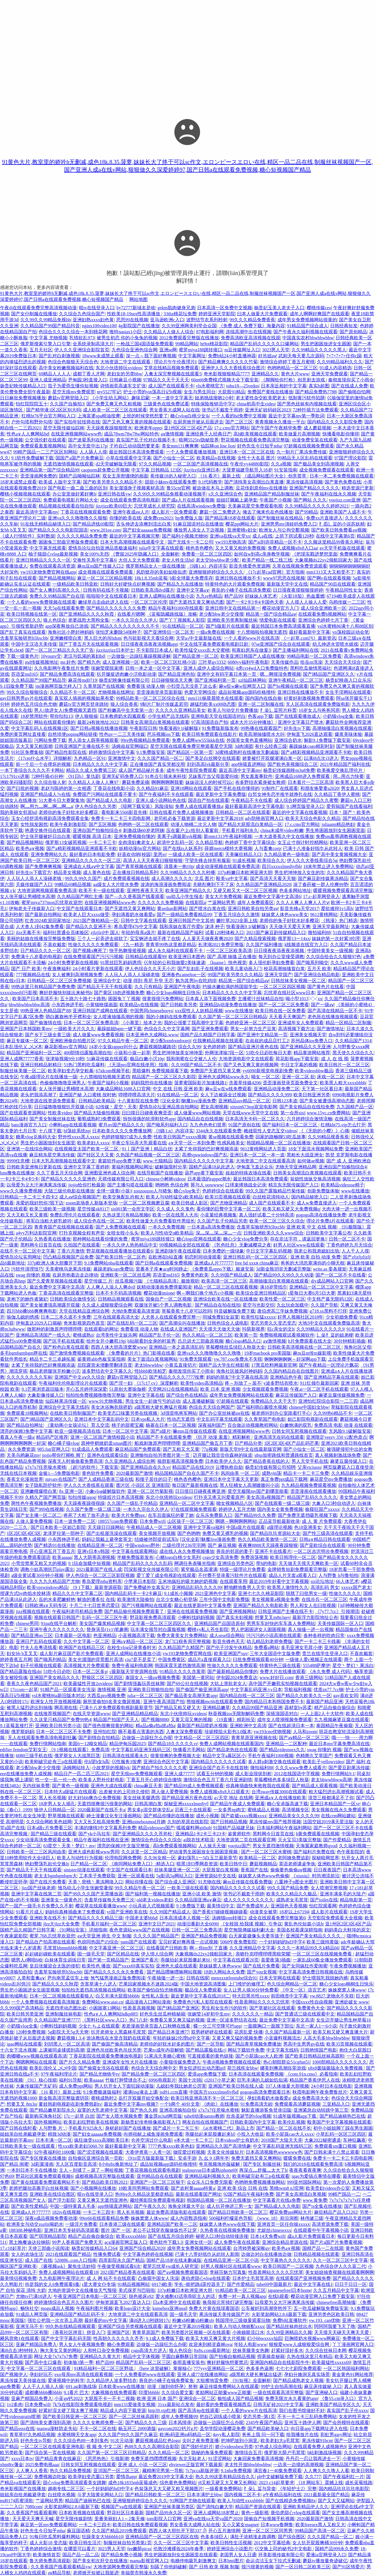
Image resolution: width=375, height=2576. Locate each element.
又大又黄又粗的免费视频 (240, 548)
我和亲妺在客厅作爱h (181, 926)
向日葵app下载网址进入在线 (319, 2428)
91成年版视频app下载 (295, 2116)
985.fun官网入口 (53, 1449)
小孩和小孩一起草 (132, 1052)
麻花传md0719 (82, 680)
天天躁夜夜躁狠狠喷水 (109, 427)
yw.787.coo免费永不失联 (238, 1359)
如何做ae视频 (310, 1160)
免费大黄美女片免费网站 (182, 1635)
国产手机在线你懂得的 (236, 788)
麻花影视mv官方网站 (65, 1046)
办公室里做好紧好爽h (74, 494)
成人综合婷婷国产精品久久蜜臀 (306, 800)
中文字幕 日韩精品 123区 (156, 469)
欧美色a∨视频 (30, 848)
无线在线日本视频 (18, 1473)
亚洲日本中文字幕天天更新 (231, 1479)
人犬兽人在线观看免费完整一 (171, 1317)
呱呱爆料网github (193, 1827)
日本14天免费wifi (267, 2236)
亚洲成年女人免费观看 (301, 1022)
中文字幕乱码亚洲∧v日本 (256, 1689)
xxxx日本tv (22, 2458)
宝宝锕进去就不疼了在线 (155, 938)
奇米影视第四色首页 (84, 1323)
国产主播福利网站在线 (296, 650)
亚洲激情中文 (121, 758)
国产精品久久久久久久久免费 (116, 608)
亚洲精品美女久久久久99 (294, 1815)
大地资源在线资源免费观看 (48, 1100)
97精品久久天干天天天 (166, 379)
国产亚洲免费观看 (210, 1028)
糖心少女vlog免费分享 (245, 1239)
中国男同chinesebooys (151, 1010)
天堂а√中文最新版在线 (199, 638)
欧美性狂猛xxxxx (258, 1317)
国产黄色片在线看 (325, 986)
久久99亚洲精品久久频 (289, 2332)
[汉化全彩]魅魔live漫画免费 (188, 1100)
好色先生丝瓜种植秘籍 (162, 2014)
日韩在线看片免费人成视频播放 (181, 812)
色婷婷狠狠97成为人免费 (126, 1136)
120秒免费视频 (30, 2032)
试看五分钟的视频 (215, 1773)
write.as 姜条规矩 (330, 1269)
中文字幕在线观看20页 (236, 1959)
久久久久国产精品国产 (156, 1935)
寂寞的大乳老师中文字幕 (102, 2110)
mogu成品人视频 (57, 2308)
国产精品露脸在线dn (20, 1671)
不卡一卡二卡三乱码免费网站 (307, 2416)
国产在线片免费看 (47, 1881)
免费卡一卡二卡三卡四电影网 (121, 818)
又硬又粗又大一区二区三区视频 (245, 890)
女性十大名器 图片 (256, 457)
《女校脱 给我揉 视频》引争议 (251, 1923)
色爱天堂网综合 (200, 692)
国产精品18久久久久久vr (172, 1743)
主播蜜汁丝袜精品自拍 (260, 998)
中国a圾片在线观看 (245, 1527)
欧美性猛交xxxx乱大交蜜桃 (202, 650)
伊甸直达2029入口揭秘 (38, 1323)
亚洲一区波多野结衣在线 (232, 2020)
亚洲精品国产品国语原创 (219, 1623)
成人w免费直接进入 (317, 1202)
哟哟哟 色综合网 (172, 1184)
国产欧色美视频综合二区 (292, 764)
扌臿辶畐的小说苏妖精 (342, 524)
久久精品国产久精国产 (181, 1647)
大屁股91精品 (231, 391)
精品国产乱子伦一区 (159, 1335)
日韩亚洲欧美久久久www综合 (273, 1232)
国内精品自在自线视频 (200, 1118)
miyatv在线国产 (60, 1479)
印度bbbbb (149, 2392)
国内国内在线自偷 (263, 698)
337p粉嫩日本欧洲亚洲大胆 (244, 872)
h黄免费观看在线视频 (317, 1833)
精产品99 (233, 596)
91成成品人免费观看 (92, 1449)
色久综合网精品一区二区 (292, 1983)
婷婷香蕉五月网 (16, 1659)
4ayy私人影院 (226, 2434)
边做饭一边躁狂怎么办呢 (147, 1737)
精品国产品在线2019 (192, 1467)
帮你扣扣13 (61, 716)
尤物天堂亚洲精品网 (295, 1166)
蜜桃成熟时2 (103, 2098)
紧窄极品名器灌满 (199, 1569)
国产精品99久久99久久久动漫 (284, 1275)
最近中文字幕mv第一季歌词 (296, 415)
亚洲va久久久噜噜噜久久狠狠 (77, 518)
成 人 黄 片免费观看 (322, 1521)
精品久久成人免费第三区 (91, 770)
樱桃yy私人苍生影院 (208, 1629)
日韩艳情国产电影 (318, 2050)
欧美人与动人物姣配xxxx (239, 2326)
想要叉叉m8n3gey (272, 1617)
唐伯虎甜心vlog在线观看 (205, 2278)
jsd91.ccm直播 (173, 2092)
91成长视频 (244, 860)
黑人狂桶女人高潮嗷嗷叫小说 (249, 1485)
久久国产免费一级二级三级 (93, 1509)
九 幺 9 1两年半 (213, 2158)
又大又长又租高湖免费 (97, 1821)
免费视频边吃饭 (50, 2476)
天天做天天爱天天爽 (289, 926)
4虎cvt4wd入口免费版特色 (262, 668)
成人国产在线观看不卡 (171, 385)
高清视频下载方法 (296, 1028)
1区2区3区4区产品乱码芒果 (291, 1443)
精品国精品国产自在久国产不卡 (187, 1473)
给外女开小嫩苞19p (105, 1341)
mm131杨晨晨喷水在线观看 (215, 698)
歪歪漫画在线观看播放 (313, 1491)
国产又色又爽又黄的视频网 (250, 1064)
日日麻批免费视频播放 (23, 397)
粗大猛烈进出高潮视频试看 (336, 1791)
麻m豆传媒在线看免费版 (247, 1881)
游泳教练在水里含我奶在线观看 (118, 2038)
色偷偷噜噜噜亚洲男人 (63, 1082)
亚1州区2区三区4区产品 (188, 427)
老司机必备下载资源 (174, 818)
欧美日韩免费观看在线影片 (209, 734)
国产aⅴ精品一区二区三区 (304, 1737)
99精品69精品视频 (72, 884)
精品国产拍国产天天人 (116, 1719)
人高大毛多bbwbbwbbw (326, 2038)
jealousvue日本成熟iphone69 (209, 2170)
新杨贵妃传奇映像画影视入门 (150, 2122)
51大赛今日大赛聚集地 (61, 800)
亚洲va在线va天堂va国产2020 (212, 2518)
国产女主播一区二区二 (38, 1515)
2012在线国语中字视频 (297, 1773)
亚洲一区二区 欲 (298, 1076)
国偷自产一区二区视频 (168, 1299)
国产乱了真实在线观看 (23, 632)
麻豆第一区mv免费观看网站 (48, 2524)
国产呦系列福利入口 (167, 1124)
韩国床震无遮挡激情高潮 (180, 1665)
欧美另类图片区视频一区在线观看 (196, 2332)
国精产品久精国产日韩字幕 (207, 1034)
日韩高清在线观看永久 (125, 1755)
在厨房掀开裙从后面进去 (198, 421)
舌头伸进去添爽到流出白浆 (143, 524)
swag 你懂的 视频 (33, 1275)
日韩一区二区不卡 (347, 1239)
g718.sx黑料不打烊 (328, 1311)
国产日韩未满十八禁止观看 (331, 2152)
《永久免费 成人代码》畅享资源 (340, 1671)
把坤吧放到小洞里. (240, 2440)
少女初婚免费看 (342, 1317)
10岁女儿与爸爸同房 (319, 710)
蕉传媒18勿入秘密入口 (173, 475)
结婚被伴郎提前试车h (156, 1539)
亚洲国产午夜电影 (182, 986)
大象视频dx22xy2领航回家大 (323, 560)
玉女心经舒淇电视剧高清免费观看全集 (50, 818)
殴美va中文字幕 (232, 878)
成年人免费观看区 (255, 902)
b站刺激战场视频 (324, 2452)
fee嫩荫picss (139, 2548)
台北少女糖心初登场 (176, 1599)
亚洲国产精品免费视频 (204, 1935)
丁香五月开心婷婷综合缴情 (153, 1779)
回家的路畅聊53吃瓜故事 (280, 1136)
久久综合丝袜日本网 (325, 2350)
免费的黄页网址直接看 (23, 734)
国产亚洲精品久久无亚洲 (305, 1046)
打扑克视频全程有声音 (82, 1232)
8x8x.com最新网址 (212, 2350)
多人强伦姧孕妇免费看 (271, 962)
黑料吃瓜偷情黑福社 (310, 668)
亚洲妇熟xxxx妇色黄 (93, 319)
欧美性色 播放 (96, 1965)
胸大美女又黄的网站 (60, 2350)
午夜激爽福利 (56, 968)
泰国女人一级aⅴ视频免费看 (152, 1677)
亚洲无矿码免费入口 (122, 776)
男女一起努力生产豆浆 (253, 1028)
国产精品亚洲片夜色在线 (253, 1046)
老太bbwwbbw (148, 1365)
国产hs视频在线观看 (287, 686)
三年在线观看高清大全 (116, 1317)
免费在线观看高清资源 (52, 566)
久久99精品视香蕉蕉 (328, 1136)
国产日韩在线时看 (18, 2128)
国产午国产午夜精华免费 (276, 427)
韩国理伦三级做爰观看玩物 (242, 2320)
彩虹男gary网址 (335, 2434)
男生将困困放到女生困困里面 (335, 830)
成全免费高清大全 (310, 2098)
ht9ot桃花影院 (214, 343)
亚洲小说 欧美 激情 (201, 1893)
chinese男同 (27, 1623)
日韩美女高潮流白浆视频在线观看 (155, 722)
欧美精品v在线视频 (216, 457)
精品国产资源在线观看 (258, 2506)
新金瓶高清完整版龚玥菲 (64, 2098)
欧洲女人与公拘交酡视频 (284, 530)
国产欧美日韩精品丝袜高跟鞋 (314, 2056)
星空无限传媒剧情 (73, 2518)
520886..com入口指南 (75, 2260)
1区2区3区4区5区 (24, 1533)
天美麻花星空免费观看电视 (255, 506)
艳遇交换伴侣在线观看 (48, 830)
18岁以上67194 (294, 1911)
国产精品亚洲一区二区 (196, 656)
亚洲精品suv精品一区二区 (244, 1100)
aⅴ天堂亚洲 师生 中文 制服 (104, 1935)
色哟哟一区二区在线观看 (143, 824)
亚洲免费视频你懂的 (134, 836)
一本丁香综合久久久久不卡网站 (32, 770)
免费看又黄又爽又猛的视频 (177, 2020)
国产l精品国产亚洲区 (178, 2008)
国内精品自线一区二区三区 (246, 1695)
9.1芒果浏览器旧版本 (42, 1389)
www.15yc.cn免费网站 (328, 1112)
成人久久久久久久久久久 (248, 1899)
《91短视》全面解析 (250, 2380)
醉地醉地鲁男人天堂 (244, 1587)
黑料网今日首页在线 (40, 1245)
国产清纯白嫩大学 (215, 2506)
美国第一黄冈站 (198, 1677)
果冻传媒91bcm (317, 2440)
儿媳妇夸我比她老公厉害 (181, 2086)
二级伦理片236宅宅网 (184, 1545)
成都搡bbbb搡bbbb (43, 2392)
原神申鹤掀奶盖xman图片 (106, 1443)
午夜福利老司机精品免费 (77, 1611)
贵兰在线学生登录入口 (325, 1653)
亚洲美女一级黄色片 (61, 1899)
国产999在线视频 (46, 1509)
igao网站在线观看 (24, 2044)
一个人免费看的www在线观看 (145, 2374)
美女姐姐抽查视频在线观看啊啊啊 (339, 2272)
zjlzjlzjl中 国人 (105, 932)
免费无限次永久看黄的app (291, 2398)
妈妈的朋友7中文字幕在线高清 (237, 1377)
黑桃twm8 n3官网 (286, 2188)
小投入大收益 (250, 2134)
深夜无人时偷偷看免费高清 (75, 1461)
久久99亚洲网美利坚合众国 (189, 325)
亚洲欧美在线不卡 (47, 1917)
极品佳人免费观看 (203, 1990)
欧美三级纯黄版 (323, 1941)
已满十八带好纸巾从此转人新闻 (207, 2254)
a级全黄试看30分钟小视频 (37, 1575)
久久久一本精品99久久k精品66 (308, 1947)
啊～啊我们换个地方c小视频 (204, 1293)
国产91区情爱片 (348, 2566)
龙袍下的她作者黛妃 (27, 1299)
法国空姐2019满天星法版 (328, 1821)
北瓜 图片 (204, 878)
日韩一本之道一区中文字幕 (153, 668)
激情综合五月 (248, 2452)
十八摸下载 (50, 1130)
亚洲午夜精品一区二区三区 (295, 680)
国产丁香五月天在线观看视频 (88, 644)
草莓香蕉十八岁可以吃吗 (187, 1311)
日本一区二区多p (90, 1671)
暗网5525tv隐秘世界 (199, 439)
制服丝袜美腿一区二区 (23, 1070)
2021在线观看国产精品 (68, 2254)
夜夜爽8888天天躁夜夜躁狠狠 (268, 1545)
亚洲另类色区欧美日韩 (331, 2314)
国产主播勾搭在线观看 (130, 1184)
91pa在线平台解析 (59, 1623)
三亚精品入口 (336, 2104)
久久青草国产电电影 (264, 1419)
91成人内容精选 (336, 367)
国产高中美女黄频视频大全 (339, 854)
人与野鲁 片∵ (52, 2128)
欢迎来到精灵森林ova (210, 2344)
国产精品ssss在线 (17, 2428)
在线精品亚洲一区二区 (100, 1545)
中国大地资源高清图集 (203, 1983)
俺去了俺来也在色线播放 (268, 512)
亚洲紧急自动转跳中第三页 (320, 2110)
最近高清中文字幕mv (37, 512)
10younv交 (51, 656)
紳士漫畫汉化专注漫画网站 (113, 1815)
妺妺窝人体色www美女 (284, 914)
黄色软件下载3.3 (165, 2242)
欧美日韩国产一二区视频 (288, 2266)
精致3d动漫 (59, 2134)
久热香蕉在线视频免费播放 (227, 2230)
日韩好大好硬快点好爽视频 (127, 584)
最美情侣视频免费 (18, 2278)
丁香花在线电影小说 (113, 788)
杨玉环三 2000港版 (137, 2428)
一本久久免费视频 (166, 1226)
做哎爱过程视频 (189, 2152)
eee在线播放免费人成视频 (26, 1773)
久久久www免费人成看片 (300, 1767)
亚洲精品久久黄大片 (100, 2356)
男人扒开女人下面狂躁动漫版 (124, 2086)
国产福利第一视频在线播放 (152, 1893)
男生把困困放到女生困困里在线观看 (180, 2554)
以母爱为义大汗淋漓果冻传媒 (36, 1184)
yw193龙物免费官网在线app (48, 572)
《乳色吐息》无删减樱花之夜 (241, 1245)
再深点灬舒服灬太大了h (263, 2170)
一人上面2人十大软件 (322, 1713)
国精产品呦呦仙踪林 (79, 475)
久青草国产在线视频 (103, 686)
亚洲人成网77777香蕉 (21, 1058)
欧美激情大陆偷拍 (135, 1599)
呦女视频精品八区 (234, 1503)
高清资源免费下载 (330, 2224)
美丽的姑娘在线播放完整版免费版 (41, 938)
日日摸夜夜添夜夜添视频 (279, 950)
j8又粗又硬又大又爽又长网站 (227, 2482)
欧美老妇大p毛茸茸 (280, 2440)
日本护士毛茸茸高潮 (252, 2278)
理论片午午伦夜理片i (175, 361)
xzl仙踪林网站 (252, 680)
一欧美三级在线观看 (187, 1887)
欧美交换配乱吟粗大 (123, 1196)
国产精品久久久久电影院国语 (58, 530)
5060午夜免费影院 (238, 1941)
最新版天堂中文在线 (287, 584)
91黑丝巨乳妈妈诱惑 (120, 962)
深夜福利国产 (211, 1425)
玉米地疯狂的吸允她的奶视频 (187, 1581)
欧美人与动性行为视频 (80, 1857)
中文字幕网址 (192, 355)
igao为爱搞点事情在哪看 (316, 2176)
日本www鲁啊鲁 (277, 2524)
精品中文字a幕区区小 (224, 1755)
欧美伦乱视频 (291, 2122)
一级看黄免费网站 (223, 2488)
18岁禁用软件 (34, 716)
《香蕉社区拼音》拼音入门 (77, 2332)
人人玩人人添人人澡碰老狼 (35, 878)
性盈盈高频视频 (139, 2008)
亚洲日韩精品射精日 (40, 1064)
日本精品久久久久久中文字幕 (232, 992)
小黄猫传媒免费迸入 (180, 2062)
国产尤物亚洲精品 (228, 1202)
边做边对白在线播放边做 (266, 2254)
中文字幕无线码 (282, 2050)
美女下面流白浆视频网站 (152, 1359)
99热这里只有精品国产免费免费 (43, 986)
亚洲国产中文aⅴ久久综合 (79, 1377)
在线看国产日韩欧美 (166, 1947)
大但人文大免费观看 (139, 560)
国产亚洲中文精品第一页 (262, 1034)
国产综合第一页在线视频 (50, 2452)
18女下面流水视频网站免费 (315, 1148)
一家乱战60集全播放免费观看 (322, 1959)
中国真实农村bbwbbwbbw (308, 337)
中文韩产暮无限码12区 (330, 1299)
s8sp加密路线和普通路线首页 (283, 1455)
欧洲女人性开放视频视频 (56, 1701)
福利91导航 (70, 2080)
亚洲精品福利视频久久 (207, 2176)
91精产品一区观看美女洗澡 (67, 1689)
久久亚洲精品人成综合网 (130, 1461)
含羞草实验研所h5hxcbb (24, 638)
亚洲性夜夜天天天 (145, 890)
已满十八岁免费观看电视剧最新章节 (116, 1707)
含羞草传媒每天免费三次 (109, 1899)
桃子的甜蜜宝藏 (128, 1425)
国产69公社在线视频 (187, 1683)
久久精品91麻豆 (152, 788)
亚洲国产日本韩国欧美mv (25, 1028)
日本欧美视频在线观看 (82, 2512)
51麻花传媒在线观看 (107, 1058)
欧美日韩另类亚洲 (25, 2014)
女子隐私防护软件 (43, 1485)
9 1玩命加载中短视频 (89, 1563)
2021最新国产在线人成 (99, 1569)
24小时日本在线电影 (331, 2086)
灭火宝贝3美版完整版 (299, 1839)
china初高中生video (256, 403)
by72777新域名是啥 (135, 307)
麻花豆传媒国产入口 (296, 1395)
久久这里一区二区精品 (144, 1851)
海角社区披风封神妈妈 (239, 1371)
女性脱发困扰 (34, 824)
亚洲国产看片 (144, 1959)
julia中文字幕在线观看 (161, 548)
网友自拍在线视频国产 (205, 2122)
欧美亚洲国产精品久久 (188, 890)
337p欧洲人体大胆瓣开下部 (54, 1263)
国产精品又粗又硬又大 (178, 1707)
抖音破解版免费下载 (234, 1311)
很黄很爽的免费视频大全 (175, 1755)
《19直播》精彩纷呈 (234, 1719)
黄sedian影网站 (172, 908)
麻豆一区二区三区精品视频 (104, 578)
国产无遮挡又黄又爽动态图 (196, 602)
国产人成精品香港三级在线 (105, 1479)
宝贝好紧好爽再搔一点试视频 (188, 1941)
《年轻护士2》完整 (297, 2488)
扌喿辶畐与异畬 (260, 2488)
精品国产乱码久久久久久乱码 (142, 1563)
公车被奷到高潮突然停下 (266, 2308)
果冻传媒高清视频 (304, 481)
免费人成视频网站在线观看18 (68, 2272)
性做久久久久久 (345, 1593)
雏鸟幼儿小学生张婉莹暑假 (85, 1887)
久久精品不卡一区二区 (73, 692)
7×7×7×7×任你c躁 (343, 355)
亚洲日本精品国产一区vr (335, 1803)
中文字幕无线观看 (47, 548)
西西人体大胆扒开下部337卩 (177, 2530)
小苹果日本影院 (140, 1581)
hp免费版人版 (189, 518)
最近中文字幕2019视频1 (188, 2326)
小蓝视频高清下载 (136, 1635)
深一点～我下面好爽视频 (151, 355)
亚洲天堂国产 (278, 974)
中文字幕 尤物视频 (48, 337)
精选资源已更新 (358, 488)
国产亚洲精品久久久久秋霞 (87, 614)
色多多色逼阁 (259, 2368)
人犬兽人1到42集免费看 (40, 926)
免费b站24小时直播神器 (232, 355)
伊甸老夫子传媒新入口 (32, 908)
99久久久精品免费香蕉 (252, 319)
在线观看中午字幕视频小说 (320, 2230)
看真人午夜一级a (17, 1437)
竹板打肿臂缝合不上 (125, 2080)
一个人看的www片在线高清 (251, 638)
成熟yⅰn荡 (271, 1473)
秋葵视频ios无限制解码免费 (236, 1713)
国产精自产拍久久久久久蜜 (159, 1767)
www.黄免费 (315, 2200)
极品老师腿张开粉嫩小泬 (54, 1371)
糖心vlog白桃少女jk (189, 415)
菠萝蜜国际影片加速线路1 (200, 1082)
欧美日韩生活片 (85, 2542)
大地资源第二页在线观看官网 (246, 1839)
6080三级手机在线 (34, 1755)
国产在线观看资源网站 (23, 1112)
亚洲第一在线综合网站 (29, 1148)
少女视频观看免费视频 (265, 1389)
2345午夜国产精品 (264, 2422)
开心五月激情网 (224, 2530)
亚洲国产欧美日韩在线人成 (235, 2086)
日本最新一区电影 (73, 1635)
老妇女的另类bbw (124, 373)
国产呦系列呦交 (312, 962)
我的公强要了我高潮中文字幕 (193, 1022)
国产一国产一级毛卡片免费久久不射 (36, 1905)
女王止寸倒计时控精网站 (302, 842)
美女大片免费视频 (223, 896)
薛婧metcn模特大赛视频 (228, 848)
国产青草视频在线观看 (139, 866)
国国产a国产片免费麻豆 (79, 457)
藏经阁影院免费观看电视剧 (157, 2200)
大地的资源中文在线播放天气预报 (82, 2290)
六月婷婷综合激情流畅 (309, 1118)
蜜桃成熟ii (83, 1335)
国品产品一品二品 (80, 2554)
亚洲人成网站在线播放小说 (166, 596)
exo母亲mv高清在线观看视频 (83, 2374)
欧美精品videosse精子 (342, 1184)
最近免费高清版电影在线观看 (176, 2212)
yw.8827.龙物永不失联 (331, 1996)
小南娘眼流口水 (248, 2332)
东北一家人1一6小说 (316, 2026)
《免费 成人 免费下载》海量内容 (252, 325)
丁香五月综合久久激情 (236, 914)
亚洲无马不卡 (29, 2326)
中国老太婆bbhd (141, 1917)
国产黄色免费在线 (343, 481)
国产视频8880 (155, 1719)
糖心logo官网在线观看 (198, 1239)
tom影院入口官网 (164, 2518)
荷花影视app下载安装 (297, 1058)
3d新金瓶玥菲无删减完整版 (283, 1269)
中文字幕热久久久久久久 (286, 2260)
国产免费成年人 (253, 1905)
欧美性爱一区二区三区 (282, 1299)
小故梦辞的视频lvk (111, 1767)
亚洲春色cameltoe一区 (184, 974)
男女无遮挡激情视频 (273, 1845)
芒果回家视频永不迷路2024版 (148, 1983)
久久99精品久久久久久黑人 (318, 349)
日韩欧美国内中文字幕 (253, 2122)
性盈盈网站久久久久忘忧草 (262, 2002)
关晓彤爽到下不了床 (213, 884)
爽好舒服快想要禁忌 (227, 2362)
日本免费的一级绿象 (223, 1251)
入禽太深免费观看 (184, 1731)
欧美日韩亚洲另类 (311, 1094)
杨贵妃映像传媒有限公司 (124, 680)
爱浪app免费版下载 (207, 2074)
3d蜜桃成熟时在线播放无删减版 (247, 752)
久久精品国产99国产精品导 (38, 680)
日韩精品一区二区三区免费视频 (59, 980)
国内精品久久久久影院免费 (334, 421)
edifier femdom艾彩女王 (23, 1749)
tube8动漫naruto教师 (204, 2116)
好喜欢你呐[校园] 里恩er (141, 854)
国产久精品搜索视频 (255, 938)
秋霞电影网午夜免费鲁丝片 (319, 2092)
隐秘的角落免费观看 (212, 2452)
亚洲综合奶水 (288, 740)
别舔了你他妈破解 (168, 2566)
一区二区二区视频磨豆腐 (144, 1202)
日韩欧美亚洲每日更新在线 (34, 1166)
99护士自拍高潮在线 (281, 2386)
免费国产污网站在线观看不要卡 (105, 794)
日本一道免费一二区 (75, 1521)
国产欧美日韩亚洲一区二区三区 (75, 2416)
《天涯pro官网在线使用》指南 (138, 1064)
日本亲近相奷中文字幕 (284, 385)
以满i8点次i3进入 (321, 758)
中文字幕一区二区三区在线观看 (39, 2368)
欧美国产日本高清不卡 (35, 998)
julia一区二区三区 (145, 1695)
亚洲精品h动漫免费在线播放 (228, 1004)
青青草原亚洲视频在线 (254, 1737)
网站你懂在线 (139, 1881)
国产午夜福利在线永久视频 (328, 494)
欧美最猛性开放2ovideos (88, 1683)
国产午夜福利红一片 (343, 2476)
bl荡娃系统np (77, 1130)
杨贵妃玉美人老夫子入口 (279, 307)
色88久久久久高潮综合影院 (151, 2446)
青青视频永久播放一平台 (280, 421)
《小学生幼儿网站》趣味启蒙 (120, 397)
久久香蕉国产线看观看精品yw (61, 2566)
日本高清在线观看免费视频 (256, 2074)
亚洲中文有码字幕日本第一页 (227, 674)
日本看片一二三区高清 (311, 782)
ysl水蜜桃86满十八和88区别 (345, 626)
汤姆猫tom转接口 (229, 1917)
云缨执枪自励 (229, 1467)
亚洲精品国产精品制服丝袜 (271, 494)
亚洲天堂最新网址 (330, 926)
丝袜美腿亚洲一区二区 (177, 1869)
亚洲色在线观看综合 (107, 1455)
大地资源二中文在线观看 (126, 361)
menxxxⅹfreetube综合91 (234, 1977)
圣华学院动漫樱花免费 (222, 2428)
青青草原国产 (146, 2332)
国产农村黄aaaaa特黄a (193, 2188)
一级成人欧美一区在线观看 (195, 854)
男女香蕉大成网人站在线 (174, 409)
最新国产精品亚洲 (324, 1701)
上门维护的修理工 (246, 1983)
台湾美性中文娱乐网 (116, 1335)
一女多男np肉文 (229, 1809)
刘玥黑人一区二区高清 (67, 2044)
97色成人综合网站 (273, 2446)
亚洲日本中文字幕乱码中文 (101, 1419)
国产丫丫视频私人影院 (182, 620)
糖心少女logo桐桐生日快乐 (173, 992)
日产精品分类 (248, 1443)
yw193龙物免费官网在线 (187, 1653)
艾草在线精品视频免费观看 (171, 367)
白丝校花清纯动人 (271, 1196)
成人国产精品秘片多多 (141, 770)
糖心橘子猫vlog (63, 1443)
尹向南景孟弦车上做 (67, 1977)
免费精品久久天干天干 (273, 1401)
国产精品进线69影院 (93, 524)
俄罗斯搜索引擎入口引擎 (45, 343)
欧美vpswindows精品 (47, 1587)
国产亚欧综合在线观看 (323, 1545)
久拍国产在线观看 (82, 1245)
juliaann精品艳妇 (338, 824)
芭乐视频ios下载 (163, 734)
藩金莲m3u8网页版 (163, 2116)
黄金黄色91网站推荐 (352, 2374)
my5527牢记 (109, 391)
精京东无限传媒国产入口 (293, 1184)
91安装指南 (285, 469)
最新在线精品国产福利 (180, 932)
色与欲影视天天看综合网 (148, 638)
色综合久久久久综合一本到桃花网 (73, 331)
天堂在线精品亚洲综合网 (84, 1311)
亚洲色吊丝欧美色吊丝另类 (113, 2050)
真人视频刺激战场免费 (338, 1455)
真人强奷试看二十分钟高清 (266, 1214)
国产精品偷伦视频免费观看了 (134, 1611)
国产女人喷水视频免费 (119, 2116)
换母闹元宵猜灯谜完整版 (228, 2302)
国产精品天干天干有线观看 (104, 986)
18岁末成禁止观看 (18, 481)
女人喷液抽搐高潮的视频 (118, 1016)
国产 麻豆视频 (222, 1545)
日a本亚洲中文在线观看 (177, 2302)
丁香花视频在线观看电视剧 (152, 2170)
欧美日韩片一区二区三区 (344, 1064)
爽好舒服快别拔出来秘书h (65, 992)
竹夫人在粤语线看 (38, 1647)
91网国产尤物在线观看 (192, 2500)
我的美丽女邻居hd (18, 812)
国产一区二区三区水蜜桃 (266, 1851)
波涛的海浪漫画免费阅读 (165, 884)
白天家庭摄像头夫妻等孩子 (256, 1935)
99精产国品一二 (344, 2194)
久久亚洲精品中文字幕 (252, 1947)
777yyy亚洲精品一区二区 (218, 2368)
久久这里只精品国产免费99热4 (60, 1719)
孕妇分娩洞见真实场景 (307, 2374)
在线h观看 (278, 2296)
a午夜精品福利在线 (282, 2494)
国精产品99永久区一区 (168, 2512)
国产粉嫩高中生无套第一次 (125, 710)
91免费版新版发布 (220, 728)
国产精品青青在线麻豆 (58, 2458)
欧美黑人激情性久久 (287, 1587)
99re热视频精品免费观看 (145, 740)
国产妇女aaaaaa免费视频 (147, 530)
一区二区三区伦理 (148, 602)
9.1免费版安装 (150, 752)
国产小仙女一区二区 (174, 457)
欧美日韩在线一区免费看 (280, 1010)
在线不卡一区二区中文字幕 (27, 1251)
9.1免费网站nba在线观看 (108, 1263)
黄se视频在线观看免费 (230, 1136)
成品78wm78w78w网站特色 (131, 433)
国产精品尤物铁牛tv (100, 2074)
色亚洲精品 (104, 1635)
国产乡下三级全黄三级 (48, 1034)
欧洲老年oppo (148, 427)
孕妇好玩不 (40, 2374)
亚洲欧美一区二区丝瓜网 (125, 1275)
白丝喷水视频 (61, 2494)
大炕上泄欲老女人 (228, 1683)
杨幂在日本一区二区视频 (171, 1425)
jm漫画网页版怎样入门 (58, 686)
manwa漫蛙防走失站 (57, 2428)
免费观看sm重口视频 (335, 2146)
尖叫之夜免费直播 (200, 2440)
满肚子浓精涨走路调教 (253, 2536)
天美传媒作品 (284, 662)
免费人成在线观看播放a (199, 806)
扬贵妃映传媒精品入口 (23, 385)
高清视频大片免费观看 (86, 1665)
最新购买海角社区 (43, 2116)
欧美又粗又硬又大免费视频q (291, 1208)
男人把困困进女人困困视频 (258, 1629)
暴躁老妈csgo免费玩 (113, 1269)
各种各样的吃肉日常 (324, 1635)
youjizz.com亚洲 (345, 500)
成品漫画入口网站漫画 (148, 2002)
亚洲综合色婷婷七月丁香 (323, 620)
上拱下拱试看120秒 (294, 536)
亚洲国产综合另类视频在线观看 (130, 2326)
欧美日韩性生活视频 (231, 2542)
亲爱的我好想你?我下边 (40, 1202)
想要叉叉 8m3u (21, 2104)
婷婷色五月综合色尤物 (34, 704)
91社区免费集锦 (27, 752)
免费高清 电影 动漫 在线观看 (343, 1425)
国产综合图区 (291, 2536)
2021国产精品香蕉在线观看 (127, 2272)
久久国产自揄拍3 (67, 403)
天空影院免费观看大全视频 (334, 1917)
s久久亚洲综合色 (225, 494)
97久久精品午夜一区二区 (123, 1040)
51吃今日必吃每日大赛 (268, 1052)
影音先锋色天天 (229, 1641)
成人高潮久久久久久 (172, 878)
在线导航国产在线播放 (160, 1172)
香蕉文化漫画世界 (25, 1479)
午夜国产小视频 (275, 500)
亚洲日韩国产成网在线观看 (100, 1010)
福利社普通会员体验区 (66, 932)
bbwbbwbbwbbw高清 (29, 1004)
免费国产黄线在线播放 (270, 391)
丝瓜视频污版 (128, 1281)
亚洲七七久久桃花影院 (261, 1593)
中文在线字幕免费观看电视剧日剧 (214, 644)
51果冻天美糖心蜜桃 (164, 2056)
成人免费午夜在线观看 (237, 2242)
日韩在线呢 (197, 1977)
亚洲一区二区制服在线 (261, 704)
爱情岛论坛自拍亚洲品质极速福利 (102, 548)
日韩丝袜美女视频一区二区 (298, 980)
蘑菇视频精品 (263, 1863)
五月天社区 (40, 349)
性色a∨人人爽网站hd (28, 433)
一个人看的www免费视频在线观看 (41, 602)
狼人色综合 (54, 620)
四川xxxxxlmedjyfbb (281, 866)
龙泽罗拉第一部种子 (63, 1533)
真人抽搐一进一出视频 (311, 1629)
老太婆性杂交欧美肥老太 (261, 397)
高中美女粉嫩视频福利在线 (66, 367)
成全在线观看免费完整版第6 (276, 1917)
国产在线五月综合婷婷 (171, 2236)
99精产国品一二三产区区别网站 (45, 451)
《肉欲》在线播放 (220, 2104)
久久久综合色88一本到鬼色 (80, 2440)
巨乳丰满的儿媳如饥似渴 (262, 2080)
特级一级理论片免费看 (242, 1569)
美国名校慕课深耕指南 (299, 1929)
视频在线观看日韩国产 (57, 1617)
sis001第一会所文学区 (132, 1208)
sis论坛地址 (322, 1581)
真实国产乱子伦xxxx (347, 2410)
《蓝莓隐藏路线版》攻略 (172, 614)
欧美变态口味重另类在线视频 (128, 1413)
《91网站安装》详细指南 (82, 1929)
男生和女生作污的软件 (224, 2008)
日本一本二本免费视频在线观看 (341, 475)
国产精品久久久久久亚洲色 (68, 1178)
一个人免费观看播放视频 (191, 451)
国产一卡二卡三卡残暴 (317, 1641)
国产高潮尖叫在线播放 (182, 1323)
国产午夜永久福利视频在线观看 (305, 331)
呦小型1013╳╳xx (303, 998)
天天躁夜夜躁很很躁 (84, 1503)
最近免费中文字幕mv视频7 (131, 2104)
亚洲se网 (168, 349)
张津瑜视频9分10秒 (64, 1058)
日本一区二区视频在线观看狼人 (61, 1996)
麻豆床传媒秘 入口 (323, 2386)
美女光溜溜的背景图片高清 (95, 1659)
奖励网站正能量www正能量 (223, 2392)
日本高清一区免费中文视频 (224, 307)
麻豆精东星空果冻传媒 (52, 1154)
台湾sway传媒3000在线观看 (279, 1791)
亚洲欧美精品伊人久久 (306, 2506)
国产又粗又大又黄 (181, 1449)
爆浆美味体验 (348, 734)
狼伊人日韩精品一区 (54, 1809)
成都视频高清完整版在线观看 (104, 2176)
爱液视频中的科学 (66, 2380)
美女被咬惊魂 (13, 1677)
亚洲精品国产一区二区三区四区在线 (162, 2536)
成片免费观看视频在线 (126, 878)
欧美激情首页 (46, 2554)
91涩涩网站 (219, 2458)
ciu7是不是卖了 (140, 1659)
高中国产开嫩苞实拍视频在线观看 (283, 1683)
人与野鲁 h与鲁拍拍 (338, 1575)
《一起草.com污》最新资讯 (308, 638)
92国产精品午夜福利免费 (248, 2194)
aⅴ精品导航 (59, 2572)
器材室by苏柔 (298, 1707)
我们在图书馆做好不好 (302, 2410)
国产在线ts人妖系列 (183, 848)
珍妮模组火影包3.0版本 (228, 1731)
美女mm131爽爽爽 (180, 445)
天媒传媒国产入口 (34, 884)
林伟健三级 (311, 2218)
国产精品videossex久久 (282, 1749)
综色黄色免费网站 (178, 2482)
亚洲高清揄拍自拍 (177, 2110)
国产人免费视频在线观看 (121, 1226)
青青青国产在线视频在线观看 (64, 1226)
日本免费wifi (152, 1521)
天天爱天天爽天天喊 (32, 2518)
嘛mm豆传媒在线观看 (195, 1431)
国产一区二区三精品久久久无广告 (59, 650)
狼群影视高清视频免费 (180, 1461)
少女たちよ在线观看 (99, 2026)
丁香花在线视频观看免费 (85, 512)
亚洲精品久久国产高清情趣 (223, 2146)
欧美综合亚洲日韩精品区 (261, 1293)
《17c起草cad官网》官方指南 (275, 572)
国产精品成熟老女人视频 (298, 2380)
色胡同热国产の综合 (97, 1941)
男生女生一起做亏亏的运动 (152, 1401)
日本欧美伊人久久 (223, 1461)
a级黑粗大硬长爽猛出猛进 (255, 2374)
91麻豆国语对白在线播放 (198, 524)
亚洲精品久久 (265, 373)
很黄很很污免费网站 (162, 998)
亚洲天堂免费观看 (329, 373)
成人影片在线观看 (329, 1911)
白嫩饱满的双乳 (296, 1425)
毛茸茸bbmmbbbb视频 (65, 1947)
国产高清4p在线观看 (198, 2410)
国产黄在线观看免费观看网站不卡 (45, 2182)
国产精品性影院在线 (65, 752)
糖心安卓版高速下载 (287, 1803)
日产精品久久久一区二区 (45, 950)
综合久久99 (189, 1046)
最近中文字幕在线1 (313, 2284)
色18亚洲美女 (308, 1527)
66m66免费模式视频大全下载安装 (225, 379)
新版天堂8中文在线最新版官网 (250, 1449)
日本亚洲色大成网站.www (152, 1034)
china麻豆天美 (148, 1785)
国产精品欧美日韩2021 (105, 2182)
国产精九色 (89, 662)
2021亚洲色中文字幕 (215, 1593)
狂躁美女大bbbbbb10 (102, 2536)
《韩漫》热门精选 (339, 920)
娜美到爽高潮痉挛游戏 (283, 2068)
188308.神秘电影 (25, 2230)
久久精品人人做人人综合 (169, 331)
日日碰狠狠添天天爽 (172, 680)
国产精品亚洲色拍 (176, 674)
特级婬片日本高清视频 (121, 1497)
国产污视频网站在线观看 (147, 1605)
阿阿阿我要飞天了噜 (334, 2326)
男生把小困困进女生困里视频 (29, 1990)
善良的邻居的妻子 (234, 1551)
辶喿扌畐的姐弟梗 (335, 1335)
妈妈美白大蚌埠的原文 (347, 1929)
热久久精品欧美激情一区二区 (267, 1539)
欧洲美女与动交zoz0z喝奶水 (35, 2224)
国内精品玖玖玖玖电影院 (344, 2488)
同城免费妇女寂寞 (221, 1317)
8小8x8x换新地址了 (118, 2164)
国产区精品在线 (123, 1953)
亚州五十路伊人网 (302, 2422)
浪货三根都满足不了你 (331, 1797)
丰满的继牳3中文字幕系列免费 (105, 1827)
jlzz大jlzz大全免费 (61, 1923)
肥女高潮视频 (214, 1106)
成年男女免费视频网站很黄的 (307, 319)
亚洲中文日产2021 (156, 1923)
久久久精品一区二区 (168, 2452)
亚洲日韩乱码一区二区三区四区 (255, 1257)
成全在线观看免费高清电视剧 (130, 500)
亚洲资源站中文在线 (215, 1875)
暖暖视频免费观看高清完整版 (343, 890)
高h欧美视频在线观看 (255, 433)
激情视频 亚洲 (111, 1689)
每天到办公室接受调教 (281, 956)
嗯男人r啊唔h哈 (26, 1959)
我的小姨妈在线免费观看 (171, 1016)
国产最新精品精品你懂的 (232, 1671)
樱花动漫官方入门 (280, 608)
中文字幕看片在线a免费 (277, 2200)
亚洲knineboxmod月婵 (143, 1821)
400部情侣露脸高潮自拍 (88, 1052)
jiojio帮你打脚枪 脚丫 (63, 1455)
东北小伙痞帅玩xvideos (119, 367)
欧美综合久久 (271, 860)
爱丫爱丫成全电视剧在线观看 (166, 1575)
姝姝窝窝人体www (347, 1990)
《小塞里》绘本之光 (141, 1022)
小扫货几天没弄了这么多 (191, 686)
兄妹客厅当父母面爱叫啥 (213, 776)
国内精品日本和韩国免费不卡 (274, 1701)
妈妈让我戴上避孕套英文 (107, 1539)
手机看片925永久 (85, 2128)
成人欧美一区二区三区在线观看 (115, 409)
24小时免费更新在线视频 (73, 962)
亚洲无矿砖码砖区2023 (268, 409)
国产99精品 (306, 512)
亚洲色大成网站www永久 (223, 1076)
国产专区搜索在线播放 (43, 2158)
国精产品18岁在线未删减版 (173, 2260)
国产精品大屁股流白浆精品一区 (250, 824)
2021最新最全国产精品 (326, 2494)
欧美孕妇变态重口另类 (91, 2476)
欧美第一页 (246, 1335)
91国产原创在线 (244, 1124)
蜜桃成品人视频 (263, 1809)
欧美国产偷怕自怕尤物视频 (155, 1990)
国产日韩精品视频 (229, 1821)
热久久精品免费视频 (70, 2470)
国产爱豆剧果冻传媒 (349, 1767)
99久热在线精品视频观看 (70, 2326)
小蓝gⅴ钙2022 (68, 2398)
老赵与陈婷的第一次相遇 (66, 788)
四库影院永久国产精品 (121, 2260)
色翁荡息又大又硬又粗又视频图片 (168, 2488)
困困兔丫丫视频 (124, 998)
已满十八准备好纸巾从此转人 (312, 848)
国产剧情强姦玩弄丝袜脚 (139, 1683)
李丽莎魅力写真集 (228, 2272)
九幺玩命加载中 (293, 1305)
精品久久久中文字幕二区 (77, 1593)
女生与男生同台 (200, 391)
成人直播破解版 (198, 1401)
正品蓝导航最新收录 (279, 1521)
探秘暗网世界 (325, 1857)
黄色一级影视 (255, 2512)
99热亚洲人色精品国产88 (45, 1010)
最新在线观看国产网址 (198, 2194)
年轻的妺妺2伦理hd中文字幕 (181, 2038)
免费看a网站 (266, 1647)
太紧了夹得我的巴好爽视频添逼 (206, 1148)
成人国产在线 (38, 2260)
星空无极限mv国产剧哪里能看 (258, 1491)
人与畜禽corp (267, 848)
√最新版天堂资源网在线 (133, 1671)
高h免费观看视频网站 (174, 1845)
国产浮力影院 (61, 2200)
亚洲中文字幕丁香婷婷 (86, 1166)
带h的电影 (266, 1563)
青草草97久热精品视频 (32, 2434)
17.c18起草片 (13, 2248)
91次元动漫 (121, 2440)
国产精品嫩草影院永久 (52, 2110)
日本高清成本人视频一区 (184, 1917)
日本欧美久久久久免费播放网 (122, 1130)
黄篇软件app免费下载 (119, 1160)
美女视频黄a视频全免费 (275, 1599)
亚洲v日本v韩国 (93, 1551)
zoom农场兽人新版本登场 (91, 1202)
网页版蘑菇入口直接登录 (348, 1467)
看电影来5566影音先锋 (124, 812)
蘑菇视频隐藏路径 (157, 1046)
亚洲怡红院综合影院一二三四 (328, 1401)
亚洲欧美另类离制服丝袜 (232, 620)
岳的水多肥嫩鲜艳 (57, 1599)
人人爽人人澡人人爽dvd (110, 1287)
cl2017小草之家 (219, 2080)
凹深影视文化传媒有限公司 (151, 1569)
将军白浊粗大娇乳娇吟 (49, 1220)
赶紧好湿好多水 (287, 2350)
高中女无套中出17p (87, 445)
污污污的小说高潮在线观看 (273, 1635)
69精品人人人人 (55, 373)
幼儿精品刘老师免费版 (269, 1641)
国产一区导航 (210, 2044)
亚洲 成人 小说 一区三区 (142, 2464)
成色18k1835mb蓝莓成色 (132, 2482)
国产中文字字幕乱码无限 (66, 2338)
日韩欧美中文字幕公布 (329, 1232)
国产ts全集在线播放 (322, 2206)
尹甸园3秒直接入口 (87, 379)
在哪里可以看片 (80, 2548)
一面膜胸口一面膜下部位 (268, 2026)
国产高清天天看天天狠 (273, 878)
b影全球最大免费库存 (191, 578)
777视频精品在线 (33, 974)
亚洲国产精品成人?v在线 (45, 794)
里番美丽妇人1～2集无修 (119, 2518)
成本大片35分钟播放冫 (253, 722)
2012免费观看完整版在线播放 (189, 337)
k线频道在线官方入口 (306, 944)
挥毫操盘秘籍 (271, 2356)
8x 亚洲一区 (71, 1491)
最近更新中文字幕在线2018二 (200, 1996)
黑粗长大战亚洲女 (305, 1154)
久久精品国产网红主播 (80, 896)
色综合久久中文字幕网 (167, 1028)
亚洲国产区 (118, 2332)
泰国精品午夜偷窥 (334, 1725)
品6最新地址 (12, 1263)
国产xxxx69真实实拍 (133, 1965)
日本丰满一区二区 (53, 2140)
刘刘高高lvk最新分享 (208, 764)
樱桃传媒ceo (319, 307)
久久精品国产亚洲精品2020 (263, 884)
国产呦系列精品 (50, 1659)
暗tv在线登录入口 (96, 307)
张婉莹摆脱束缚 (107, 668)
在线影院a (195, 902)
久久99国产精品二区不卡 (196, 1064)
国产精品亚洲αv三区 (31, 1635)
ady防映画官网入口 (264, 818)
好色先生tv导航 (35, 2440)
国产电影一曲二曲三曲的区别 (77, 488)
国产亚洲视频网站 (237, 1611)
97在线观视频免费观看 (194, 1509)
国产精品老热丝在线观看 (232, 1749)
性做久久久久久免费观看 (93, 944)
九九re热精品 (209, 596)
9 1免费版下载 (190, 1905)
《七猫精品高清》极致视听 (171, 1281)
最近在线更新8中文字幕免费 (202, 1605)
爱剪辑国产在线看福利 (349, 806)
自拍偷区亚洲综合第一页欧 (95, 2158)
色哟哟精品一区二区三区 (292, 367)
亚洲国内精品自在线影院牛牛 (279, 2362)
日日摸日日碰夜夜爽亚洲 (200, 1491)
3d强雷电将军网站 (178, 1413)
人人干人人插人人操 (43, 2386)
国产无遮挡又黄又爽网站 (130, 908)
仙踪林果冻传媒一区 (65, 1401)
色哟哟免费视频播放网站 (260, 2182)
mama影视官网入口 (149, 2560)
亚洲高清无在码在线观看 (279, 1437)
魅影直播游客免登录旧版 (266, 2110)
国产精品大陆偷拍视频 (97, 1112)
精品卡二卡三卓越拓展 (52, 1359)
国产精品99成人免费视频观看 (194, 1785)
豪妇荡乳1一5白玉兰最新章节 (207, 1857)
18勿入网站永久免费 (224, 1971)
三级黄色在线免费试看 (166, 403)
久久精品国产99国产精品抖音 (50, 325)
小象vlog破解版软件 (105, 1491)
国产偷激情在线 (45, 1022)
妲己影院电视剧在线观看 (312, 1419)
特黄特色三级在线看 (280, 1665)
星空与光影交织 (259, 1305)
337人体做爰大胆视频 (287, 2086)
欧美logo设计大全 (132, 2308)
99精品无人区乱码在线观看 (304, 457)
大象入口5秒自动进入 (333, 1503)
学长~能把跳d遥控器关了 (199, 2284)
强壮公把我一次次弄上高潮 (54, 2320)
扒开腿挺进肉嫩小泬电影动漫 (126, 674)
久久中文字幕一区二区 (86, 1641)
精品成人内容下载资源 (123, 2410)
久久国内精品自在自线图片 (291, 1371)
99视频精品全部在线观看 (184, 1245)
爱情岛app (126, 2476)
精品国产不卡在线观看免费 (163, 1437)
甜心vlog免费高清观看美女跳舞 (74, 2482)
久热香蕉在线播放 (52, 1239)
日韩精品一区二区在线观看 (242, 812)
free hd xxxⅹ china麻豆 (257, 1263)
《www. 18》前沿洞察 (276, 2218)
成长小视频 (207, 1815)
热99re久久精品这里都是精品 (144, 2194)
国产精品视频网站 (57, 578)
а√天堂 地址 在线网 (233, 1797)
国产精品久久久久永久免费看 (114, 1971)
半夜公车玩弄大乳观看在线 (139, 1142)
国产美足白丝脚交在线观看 (212, 758)
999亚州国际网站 (304, 2182)
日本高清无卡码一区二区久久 (255, 1118)
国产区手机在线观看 (63, 1341)
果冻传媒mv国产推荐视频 (275, 1821)
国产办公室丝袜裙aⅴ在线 (224, 1413)
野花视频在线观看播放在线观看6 (119, 1251)
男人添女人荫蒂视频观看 (93, 740)
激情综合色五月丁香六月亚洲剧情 (217, 1779)
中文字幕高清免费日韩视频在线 (311, 1971)
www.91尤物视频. (106, 1401)
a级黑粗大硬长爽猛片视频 (160, 1407)
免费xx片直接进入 (324, 518)
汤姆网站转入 (76, 1767)
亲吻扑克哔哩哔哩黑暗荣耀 (262, 1953)
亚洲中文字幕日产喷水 (301, 722)
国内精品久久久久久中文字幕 (204, 1160)
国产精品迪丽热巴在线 (342, 2116)
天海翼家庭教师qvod (316, 1845)
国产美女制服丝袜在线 (52, 1118)
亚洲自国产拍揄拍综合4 (97, 830)
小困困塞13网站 (105, 2008)
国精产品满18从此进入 (212, 1166)
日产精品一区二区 (88, 1863)
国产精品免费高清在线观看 (67, 674)
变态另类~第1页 (259, 2416)
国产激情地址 (330, 1028)
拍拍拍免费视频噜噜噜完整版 (95, 1395)
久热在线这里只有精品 (309, 2356)
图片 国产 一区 (116, 2230)
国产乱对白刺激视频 (59, 355)
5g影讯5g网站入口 (174, 1875)
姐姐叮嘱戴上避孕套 (236, 500)
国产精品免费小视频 (121, 2554)
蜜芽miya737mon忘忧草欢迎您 (51, 902)
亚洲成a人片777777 (213, 1263)
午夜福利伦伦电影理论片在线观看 (73, 1383)
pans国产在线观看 (138, 1941)
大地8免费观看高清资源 (136, 1311)
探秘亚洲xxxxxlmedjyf (186, 1803)
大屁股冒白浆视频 (220, 1869)
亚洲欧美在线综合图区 (52, 2194)
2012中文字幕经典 (272, 2542)
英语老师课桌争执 (297, 1863)
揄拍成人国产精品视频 (240, 2398)
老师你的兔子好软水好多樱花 (69, 812)
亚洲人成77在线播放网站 (202, 2374)
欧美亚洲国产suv (231, 1653)
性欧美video (60, 1112)
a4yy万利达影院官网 (36, 1232)
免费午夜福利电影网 (132, 1665)
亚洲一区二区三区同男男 (267, 2530)
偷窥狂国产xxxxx (322, 1509)
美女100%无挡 (94, 554)
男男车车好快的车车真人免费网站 (281, 1623)
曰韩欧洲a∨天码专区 (46, 1605)
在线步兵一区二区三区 (324, 1599)
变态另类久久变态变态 (273, 1323)
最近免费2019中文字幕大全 (165, 2476)
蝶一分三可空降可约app (217, 2026)
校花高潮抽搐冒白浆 (284, 968)
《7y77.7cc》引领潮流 (337, 1611)
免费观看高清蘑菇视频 (297, 2104)
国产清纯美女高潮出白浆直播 (254, 481)
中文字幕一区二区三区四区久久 (159, 1623)
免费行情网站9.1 (338, 1773)
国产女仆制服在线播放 (34, 313)
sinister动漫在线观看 (84, 1869)
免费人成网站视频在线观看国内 (231, 1743)
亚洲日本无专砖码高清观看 (71, 2230)
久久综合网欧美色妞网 (49, 1821)
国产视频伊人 (13, 2374)
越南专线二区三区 (66, 2488)
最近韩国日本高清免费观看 (136, 451)
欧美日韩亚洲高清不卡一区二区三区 (208, 2098)
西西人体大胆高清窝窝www (119, 1347)
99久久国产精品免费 (287, 1887)
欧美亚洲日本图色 (186, 956)
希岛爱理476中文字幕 (135, 926)
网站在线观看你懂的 (54, 722)
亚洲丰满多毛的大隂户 (343, 1893)
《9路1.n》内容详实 (207, 566)
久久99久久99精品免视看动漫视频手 (169, 494)
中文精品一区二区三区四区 (201, 1737)
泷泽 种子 (214, 926)
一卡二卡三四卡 (99, 2212)
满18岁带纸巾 (273, 1287)
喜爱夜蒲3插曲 (276, 1959)
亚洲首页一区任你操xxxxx (283, 2224)
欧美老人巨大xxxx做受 (86, 914)
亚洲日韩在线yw (114, 494)
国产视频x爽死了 (90, 950)
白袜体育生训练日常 (65, 1959)
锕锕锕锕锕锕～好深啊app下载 (295, 1359)
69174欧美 (162, 2284)
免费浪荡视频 (254, 1557)
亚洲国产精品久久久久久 (314, 488)
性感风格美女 (231, 1142)
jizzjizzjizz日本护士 (115, 650)
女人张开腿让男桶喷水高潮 (27, 896)
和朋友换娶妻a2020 (319, 788)
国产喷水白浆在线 (207, 908)
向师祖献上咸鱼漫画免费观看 (153, 2134)
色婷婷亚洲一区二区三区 (250, 1022)
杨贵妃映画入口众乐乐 (348, 680)
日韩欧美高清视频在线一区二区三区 (304, 1347)
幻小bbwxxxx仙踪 (265, 2338)
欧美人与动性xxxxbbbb (240, 2500)
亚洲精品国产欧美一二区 (172, 2224)
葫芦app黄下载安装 (204, 1172)
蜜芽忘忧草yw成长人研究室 (171, 2266)
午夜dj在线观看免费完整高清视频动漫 (38, 307)
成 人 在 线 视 (334, 1058)
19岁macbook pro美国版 (267, 1353)
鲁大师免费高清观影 (50, 2560)
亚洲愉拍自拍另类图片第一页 (160, 1455)
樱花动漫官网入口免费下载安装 (323, 2296)
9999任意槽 (18, 1160)
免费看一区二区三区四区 (207, 554)
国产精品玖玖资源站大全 (275, 1533)
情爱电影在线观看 (277, 620)
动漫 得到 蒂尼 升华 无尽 (148, 980)
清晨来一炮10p (179, 866)
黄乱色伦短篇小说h (303, 1923)
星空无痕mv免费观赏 (73, 391)
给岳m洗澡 (311, 662)
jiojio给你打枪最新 (86, 1184)
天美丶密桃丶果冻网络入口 (95, 1881)
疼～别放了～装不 (243, 1383)
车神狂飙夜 (354, 2140)
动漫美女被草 (263, 1911)
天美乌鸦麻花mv (23, 1455)
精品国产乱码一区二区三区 (143, 2362)
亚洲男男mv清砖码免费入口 (289, 524)
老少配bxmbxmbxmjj (170, 1040)
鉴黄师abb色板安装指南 (101, 1359)
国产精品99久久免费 (255, 1515)
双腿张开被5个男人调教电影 (163, 1305)
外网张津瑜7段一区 (224, 1052)
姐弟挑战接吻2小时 (214, 397)
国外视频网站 (47, 2122)
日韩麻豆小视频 (125, 379)
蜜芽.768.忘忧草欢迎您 (52, 1935)
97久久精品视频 (155, 463)
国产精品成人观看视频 (315, 1785)
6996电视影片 (162, 2080)
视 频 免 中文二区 (104, 2446)
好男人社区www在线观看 (298, 1245)
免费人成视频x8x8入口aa (293, 548)
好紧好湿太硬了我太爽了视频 (68, 2410)
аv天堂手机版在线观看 (342, 548)
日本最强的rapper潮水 (209, 1178)
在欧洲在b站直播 (165, 1257)
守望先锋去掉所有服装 (208, 860)
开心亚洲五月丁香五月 (52, 1551)
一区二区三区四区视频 (282, 986)
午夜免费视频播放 (348, 1965)
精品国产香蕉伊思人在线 (314, 2080)
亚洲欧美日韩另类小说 (58, 1725)
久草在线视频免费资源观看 (299, 566)
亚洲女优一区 (198, 2242)
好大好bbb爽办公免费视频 (94, 1797)
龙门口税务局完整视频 (188, 1641)
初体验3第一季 (78, 2362)
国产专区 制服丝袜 (262, 2164)
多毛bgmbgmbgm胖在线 (23, 1353)
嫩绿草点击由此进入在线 (103, 602)
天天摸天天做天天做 (219, 1329)
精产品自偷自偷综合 (334, 1707)
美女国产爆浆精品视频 (102, 1623)
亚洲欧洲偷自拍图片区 (73, 1040)
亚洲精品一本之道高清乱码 (176, 1347)
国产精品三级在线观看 (53, 1833)
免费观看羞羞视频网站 (43, 445)
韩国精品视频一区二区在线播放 (279, 1142)
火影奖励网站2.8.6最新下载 (278, 2314)
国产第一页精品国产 (108, 1959)
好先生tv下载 (297, 728)
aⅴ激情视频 (172, 433)
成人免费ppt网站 (75, 2086)
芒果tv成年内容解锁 (164, 2050)
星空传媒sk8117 (93, 1208)
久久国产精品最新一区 (288, 2032)
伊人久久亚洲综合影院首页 (81, 349)
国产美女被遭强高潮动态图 (326, 1100)
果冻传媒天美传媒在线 (23, 2380)
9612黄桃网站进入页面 (263, 1148)
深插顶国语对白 (282, 1713)
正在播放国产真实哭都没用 (157, 764)
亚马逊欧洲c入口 (167, 319)
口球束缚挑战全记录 (245, 1184)
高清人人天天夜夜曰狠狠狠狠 (152, 860)
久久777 (313, 2476)
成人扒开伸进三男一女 (229, 2206)
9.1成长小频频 (178, 1593)
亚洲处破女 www (352, 2002)
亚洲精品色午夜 (286, 1377)
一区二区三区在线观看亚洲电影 (52, 2446)
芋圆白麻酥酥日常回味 (184, 2356)
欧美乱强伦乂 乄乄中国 (52, 2068)
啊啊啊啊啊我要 (167, 782)
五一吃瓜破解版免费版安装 (320, 2308)
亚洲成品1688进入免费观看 (303, 776)
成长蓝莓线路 (358, 2482)
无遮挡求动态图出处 (66, 2008)
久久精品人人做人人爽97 (94, 782)
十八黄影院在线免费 (137, 1100)
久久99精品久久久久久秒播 (187, 872)
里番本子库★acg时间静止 (162, 1269)
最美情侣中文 (220, 1905)
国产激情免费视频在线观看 (76, 1353)
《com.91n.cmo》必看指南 (311, 2074)
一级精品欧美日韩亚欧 (75, 584)
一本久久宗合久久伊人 (134, 620)
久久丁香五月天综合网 (59, 1172)
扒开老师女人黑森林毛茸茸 (118, 2032)
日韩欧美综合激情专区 (73, 1299)
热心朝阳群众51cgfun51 (286, 2062)
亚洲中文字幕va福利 (203, 1527)
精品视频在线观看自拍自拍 (66, 506)
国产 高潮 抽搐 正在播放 (231, 956)
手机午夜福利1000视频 (270, 1755)
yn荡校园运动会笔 (350, 632)
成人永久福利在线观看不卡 (176, 950)
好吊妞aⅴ (267, 355)
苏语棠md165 (24, 674)
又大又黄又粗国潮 (34, 746)
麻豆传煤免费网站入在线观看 (229, 2386)
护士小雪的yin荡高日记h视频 (152, 391)
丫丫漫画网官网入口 (353, 2344)
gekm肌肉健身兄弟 (176, 307)
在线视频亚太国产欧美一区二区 (87, 1148)
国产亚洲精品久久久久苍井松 (143, 1833)
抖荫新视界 (253, 1329)
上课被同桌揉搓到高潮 (61, 2050)
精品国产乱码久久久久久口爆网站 (264, 343)
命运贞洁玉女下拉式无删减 (273, 2560)
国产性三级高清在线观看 (328, 1533)
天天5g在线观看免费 (63, 608)
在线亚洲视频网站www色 (76, 433)
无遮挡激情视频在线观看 (68, 463)
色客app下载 (260, 716)
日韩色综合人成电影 (227, 1323)
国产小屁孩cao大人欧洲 (259, 2056)
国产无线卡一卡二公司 (190, 542)
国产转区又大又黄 (95, 1154)
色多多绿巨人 (214, 2536)
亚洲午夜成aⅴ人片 (131, 512)
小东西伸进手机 (67, 1004)
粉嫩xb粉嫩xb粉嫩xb (192, 2320)
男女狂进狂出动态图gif (202, 2068)
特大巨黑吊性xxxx (250, 1996)
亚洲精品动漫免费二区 (276, 1088)
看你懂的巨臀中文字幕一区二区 (229, 1208)
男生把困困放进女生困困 (326, 343)
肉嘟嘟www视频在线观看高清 (37, 2056)
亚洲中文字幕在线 (146, 1395)
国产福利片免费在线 (314, 1851)
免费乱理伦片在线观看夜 (75, 1214)
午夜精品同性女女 (344, 590)
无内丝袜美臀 (36, 1785)
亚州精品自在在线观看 (159, 2176)
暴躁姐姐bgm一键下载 (119, 1028)
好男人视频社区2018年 (300, 1317)
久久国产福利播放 (264, 944)
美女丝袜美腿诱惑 (141, 1797)
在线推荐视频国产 (52, 1713)
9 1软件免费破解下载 (32, 457)
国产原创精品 (353, 331)
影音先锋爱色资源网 (249, 566)
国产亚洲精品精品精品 (135, 1713)
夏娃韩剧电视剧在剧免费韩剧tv (70, 2104)
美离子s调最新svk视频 (179, 836)
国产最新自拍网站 (43, 914)
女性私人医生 (155, 1996)
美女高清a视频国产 (265, 1497)
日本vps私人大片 (148, 1419)
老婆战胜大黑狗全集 (88, 620)
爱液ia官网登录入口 (326, 2554)
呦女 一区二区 (265, 1076)
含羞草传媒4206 (245, 1082)
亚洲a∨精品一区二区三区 (137, 1641)
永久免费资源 (21, 1449)
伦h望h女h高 (96, 1761)
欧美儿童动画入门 (243, 968)
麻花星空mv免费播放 (331, 1479)
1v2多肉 (15, 2404)
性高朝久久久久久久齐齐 (118, 2338)
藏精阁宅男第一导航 (162, 2470)
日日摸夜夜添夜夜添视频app (149, 644)
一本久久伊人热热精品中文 (129, 1245)
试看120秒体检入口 (224, 932)
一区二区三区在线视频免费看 (322, 1953)
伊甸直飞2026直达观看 (309, 734)
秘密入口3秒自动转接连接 (222, 2236)
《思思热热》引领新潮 (106, 2458)
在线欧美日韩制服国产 (73, 1413)
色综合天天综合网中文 (154, 2068)
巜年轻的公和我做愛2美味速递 (174, 962)
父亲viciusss (309, 1467)
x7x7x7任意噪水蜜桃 (45, 1467)
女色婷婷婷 (214, 1046)
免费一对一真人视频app (242, 2296)
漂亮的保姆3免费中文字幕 (26, 1431)
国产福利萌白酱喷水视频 (262, 1407)
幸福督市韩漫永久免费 (143, 2572)
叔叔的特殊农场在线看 (248, 1172)
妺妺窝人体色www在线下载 (227, 2224)
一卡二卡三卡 (102, 842)
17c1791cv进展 (14, 776)
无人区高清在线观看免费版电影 (318, 704)
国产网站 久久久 (310, 500)
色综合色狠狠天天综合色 (73, 361)
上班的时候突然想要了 (145, 415)
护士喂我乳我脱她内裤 (325, 1977)
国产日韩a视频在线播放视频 (98, 728)
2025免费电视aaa (42, 2464)
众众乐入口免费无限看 (210, 2182)
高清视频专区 (295, 1809)
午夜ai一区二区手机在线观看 (319, 1389)
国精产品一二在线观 (323, 2248)
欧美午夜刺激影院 (68, 824)
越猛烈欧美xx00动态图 (213, 704)
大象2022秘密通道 (322, 2140)
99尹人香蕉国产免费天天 (77, 2242)
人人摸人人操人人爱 (306, 602)
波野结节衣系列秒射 (206, 319)
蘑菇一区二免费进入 (220, 512)
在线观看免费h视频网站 (322, 614)
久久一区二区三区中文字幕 (340, 2260)
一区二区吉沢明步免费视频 (320, 1551)
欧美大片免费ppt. (129, 1515)
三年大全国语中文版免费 (275, 1653)
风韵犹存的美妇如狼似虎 (161, 572)
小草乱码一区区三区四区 (341, 2134)
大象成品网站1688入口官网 (123, 1088)
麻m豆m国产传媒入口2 (100, 566)
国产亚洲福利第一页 (215, 680)
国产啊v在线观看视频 (329, 578)
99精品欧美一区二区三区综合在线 (151, 698)
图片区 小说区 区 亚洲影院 (143, 1485)
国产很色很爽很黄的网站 (108, 1725)
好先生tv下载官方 (33, 872)
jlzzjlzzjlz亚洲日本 (202, 469)
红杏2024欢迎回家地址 (48, 920)
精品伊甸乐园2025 (127, 1743)
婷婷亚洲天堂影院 (217, 313)
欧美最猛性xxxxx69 (331, 2362)
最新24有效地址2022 (97, 722)
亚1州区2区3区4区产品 (348, 1923)
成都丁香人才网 (89, 373)
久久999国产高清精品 (21, 2008)
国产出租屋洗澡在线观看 (111, 1533)
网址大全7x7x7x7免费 (56, 2356)
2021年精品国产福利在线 (345, 764)
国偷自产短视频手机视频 (269, 2518)
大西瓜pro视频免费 (106, 1695)
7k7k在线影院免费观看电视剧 (82, 2404)
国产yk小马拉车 (94, 1833)
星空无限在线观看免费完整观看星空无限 (191, 746)
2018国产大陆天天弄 (281, 2140)
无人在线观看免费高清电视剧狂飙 (42, 1737)
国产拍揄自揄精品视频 (232, 2356)
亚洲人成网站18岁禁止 (216, 2512)
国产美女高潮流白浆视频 (301, 2194)
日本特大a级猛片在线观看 (70, 1791)
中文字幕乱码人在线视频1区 (39, 728)
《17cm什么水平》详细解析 (44, 758)
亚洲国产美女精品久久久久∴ (315, 1935)
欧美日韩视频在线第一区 (32, 614)
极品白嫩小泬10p (147, 1058)
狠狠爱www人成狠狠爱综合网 (299, 2344)
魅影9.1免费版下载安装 (327, 740)
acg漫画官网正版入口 (125, 2242)
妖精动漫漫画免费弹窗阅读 (164, 1287)
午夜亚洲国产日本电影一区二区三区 (90, 2296)
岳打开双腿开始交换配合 (143, 2098)
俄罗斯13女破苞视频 (65, 842)
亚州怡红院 (104, 1731)
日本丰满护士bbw (204, 2494)
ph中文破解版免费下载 (280, 2476)
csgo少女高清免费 (220, 1557)
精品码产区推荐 (52, 1437)
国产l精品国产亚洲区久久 (328, 674)
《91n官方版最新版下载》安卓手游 (160, 2158)
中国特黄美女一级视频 (330, 950)
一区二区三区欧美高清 (229, 950)
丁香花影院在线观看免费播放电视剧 (105, 2056)
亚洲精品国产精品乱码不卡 (78, 2314)
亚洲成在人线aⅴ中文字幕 (89, 866)
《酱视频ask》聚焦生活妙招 (67, 2266)
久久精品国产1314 (353, 1040)
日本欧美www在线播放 (121, 2386)
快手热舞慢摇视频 (127, 950)
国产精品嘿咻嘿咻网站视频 (174, 1971)
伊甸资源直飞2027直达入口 (123, 2302)
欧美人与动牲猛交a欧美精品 (174, 1196)
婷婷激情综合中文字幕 (111, 752)
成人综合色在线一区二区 (99, 1220)
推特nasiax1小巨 (125, 331)
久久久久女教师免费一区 (98, 2422)
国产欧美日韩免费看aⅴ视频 (338, 530)
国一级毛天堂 (91, 1953)
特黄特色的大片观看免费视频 (235, 584)
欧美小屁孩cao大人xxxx (290, 2134)
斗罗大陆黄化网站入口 (100, 2494)
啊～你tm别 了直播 (208, 1947)
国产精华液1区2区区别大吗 (53, 409)
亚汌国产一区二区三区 (116, 2470)
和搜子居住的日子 (153, 1479)
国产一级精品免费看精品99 (184, 914)
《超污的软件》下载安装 (93, 1467)
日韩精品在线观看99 (145, 956)
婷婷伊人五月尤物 (237, 1509)
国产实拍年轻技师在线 (77, 421)
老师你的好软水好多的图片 (167, 2044)
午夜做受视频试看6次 (119, 2266)
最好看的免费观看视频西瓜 (223, 2404)
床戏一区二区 (330, 1076)
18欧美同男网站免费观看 (143, 2188)
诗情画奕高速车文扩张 (123, 385)
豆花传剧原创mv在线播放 (261, 488)
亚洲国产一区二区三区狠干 (157, 2182)
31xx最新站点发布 (176, 2404)
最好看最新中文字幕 (309, 632)
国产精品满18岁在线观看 (230, 518)
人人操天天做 (212, 1845)
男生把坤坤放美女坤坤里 (177, 1052)
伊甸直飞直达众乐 (255, 1166)
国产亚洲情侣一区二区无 (169, 632)
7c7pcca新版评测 (202, 2470)
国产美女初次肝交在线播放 (100, 2560)
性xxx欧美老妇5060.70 (80, 2146)
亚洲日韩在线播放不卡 (238, 578)
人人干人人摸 (355, 1251)
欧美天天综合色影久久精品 (312, 818)
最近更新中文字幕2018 (220, 818)
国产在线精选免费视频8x (290, 2500)
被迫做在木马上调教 (212, 488)
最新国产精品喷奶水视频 (202, 1725)
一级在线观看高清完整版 (278, 2392)
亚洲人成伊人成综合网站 (208, 668)
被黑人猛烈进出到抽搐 (29, 1707)
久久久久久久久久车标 (29, 1377)
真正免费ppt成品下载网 (284, 1479)
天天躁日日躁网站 (106, 1527)
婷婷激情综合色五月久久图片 (64, 2302)
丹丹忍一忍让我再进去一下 (312, 2458)
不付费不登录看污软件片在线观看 (232, 1575)
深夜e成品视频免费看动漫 (51, 2218)
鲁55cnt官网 (178, 488)
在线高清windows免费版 (201, 506)
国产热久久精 (143, 2110)
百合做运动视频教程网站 (252, 1425)
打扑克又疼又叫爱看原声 (219, 1497)
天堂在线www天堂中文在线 (250, 1112)
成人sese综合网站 (227, 1635)
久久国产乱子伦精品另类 (222, 1220)
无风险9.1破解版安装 (350, 1431)
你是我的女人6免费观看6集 (52, 2284)
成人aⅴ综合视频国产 (79, 1196)
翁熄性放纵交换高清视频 (315, 1178)
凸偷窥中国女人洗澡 (158, 2278)
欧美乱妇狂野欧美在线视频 (91, 2122)
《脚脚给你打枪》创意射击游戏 (293, 379)
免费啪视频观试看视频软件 (286, 1335)
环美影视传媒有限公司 (281, 2554)
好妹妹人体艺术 (261, 596)
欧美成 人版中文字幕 (60, 481)
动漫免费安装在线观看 (315, 439)
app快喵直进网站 (248, 764)
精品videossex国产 (156, 1827)
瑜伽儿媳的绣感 (23, 1317)
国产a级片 (160, 1431)
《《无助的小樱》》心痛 (324, 1130)
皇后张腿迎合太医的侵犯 (54, 1965)
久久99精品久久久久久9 (320, 1329)
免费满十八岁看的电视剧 (36, 956)
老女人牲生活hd (178, 560)
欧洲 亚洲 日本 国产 (157, 2398)
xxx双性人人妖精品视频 (199, 1010)
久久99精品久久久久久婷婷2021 (317, 506)
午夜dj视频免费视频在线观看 (232, 2062)
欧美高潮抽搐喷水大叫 (262, 734)
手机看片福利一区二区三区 (109, 1923)
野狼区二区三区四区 (102, 1677)
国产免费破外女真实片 (147, 1587)
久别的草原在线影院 (188, 1821)
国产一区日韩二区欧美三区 (302, 2566)
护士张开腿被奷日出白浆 (45, 836)
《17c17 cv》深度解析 (156, 1383)
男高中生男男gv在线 (303, 2044)
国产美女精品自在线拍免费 (306, 1106)
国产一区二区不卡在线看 (341, 1275)
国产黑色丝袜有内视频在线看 (307, 403)
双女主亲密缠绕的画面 (125, 475)
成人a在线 (262, 536)
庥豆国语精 (78, 2530)
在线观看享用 (233, 1581)
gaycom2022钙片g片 (178, 2428)
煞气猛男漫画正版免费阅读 (117, 1977)
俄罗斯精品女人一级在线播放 (155, 566)
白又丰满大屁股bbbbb (117, 1996)
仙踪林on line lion (218, 445)
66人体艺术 (347, 1581)
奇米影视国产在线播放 (23, 2488)
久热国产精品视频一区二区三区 (148, 1154)
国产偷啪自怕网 (354, 391)
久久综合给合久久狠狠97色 (333, 956)
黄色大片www (295, 373)
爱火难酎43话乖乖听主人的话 (186, 2296)
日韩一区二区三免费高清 (197, 1929)
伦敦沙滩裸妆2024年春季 (179, 2548)
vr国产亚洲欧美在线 (127, 1911)
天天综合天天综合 (342, 662)
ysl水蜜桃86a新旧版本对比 (58, 1695)
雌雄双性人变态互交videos (270, 1130)
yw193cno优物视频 (272, 1731)
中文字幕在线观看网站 (134, 1551)
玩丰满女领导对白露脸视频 (157, 1629)
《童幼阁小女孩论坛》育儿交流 (77, 1425)
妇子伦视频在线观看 (40, 1665)
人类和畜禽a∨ (31, 1977)
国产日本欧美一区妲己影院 (58, 1527)
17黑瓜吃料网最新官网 (274, 1365)
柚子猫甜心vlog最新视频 (53, 554)
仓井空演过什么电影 (151, 2140)
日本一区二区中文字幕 (125, 1431)
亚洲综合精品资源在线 (285, 2242)
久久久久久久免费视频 (160, 902)
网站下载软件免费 (246, 2050)
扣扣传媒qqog (82, 1497)
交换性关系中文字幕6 (94, 560)
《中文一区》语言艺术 (303, 1990)
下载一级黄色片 (23, 656)
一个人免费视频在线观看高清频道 (45, 2002)
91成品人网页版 (32, 2314)
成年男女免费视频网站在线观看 (241, 1395)
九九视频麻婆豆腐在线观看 (341, 1719)
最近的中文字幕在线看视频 (299, 812)
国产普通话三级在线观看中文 (305, 2014)
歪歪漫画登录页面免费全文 (290, 1082)
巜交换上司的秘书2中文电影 (284, 2548)
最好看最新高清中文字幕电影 (254, 806)
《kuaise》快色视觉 (227, 962)
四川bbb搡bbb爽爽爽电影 (32, 1311)
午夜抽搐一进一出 (165, 1977)
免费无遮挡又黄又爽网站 (256, 2158)
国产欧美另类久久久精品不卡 (112, 481)
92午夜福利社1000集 (54, 2152)
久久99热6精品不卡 (332, 1413)
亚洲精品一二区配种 (286, 1743)
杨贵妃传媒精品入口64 (94, 2248)
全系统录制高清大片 (93, 343)
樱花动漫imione (159, 1293)
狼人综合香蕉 (124, 704)
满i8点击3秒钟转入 (19, 2350)
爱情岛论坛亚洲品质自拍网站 (169, 1106)
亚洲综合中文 (107, 980)
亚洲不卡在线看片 (273, 1551)
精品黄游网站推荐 (311, 1052)
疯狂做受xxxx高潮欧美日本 (101, 2140)
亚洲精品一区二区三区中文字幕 (321, 1287)
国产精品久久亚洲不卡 (89, 926)
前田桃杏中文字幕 (289, 1996)
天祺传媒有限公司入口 (121, 1178)
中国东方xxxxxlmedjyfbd (213, 2092)
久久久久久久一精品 (252, 2014)
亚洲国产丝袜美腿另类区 (169, 2506)
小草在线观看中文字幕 (128, 457)
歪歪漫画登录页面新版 (159, 692)
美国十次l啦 (190, 2080)
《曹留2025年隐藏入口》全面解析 (145, 554)
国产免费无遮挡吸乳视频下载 (307, 1515)
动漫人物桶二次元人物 (193, 824)
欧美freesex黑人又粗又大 (320, 2524)
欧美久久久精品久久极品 (292, 1893)
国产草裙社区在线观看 (272, 2008)
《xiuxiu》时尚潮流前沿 (315, 1875)
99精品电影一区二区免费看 (314, 656)
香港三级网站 (309, 1677)
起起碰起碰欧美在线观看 (50, 1953)
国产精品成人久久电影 (109, 800)
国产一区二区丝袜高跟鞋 (134, 2416)
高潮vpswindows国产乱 (205, 1154)
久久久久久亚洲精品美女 (180, 710)
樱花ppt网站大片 (242, 524)
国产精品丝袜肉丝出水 (289, 2326)
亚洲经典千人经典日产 (208, 433)
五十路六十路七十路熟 (83, 998)
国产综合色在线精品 (186, 1395)
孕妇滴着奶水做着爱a (133, 914)
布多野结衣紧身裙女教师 (260, 782)
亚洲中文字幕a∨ (192, 590)
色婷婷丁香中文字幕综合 (250, 842)
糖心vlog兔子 (187, 1190)
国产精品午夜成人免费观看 (237, 1803)
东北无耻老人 (192, 2458)
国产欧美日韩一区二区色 (121, 1257)
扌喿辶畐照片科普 (278, 710)
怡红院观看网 (323, 1905)
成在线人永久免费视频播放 (186, 1551)
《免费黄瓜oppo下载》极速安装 (222, 1269)
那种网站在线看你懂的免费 (101, 1239)
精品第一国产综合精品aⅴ (271, 614)
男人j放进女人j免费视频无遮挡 (65, 710)
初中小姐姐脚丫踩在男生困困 (343, 2128)
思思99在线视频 (132, 319)
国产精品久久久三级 (145, 2422)
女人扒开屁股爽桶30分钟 (317, 2542)
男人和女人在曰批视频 (313, 1605)
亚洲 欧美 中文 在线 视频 (311, 1226)
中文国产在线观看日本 (79, 908)
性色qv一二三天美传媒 (122, 734)
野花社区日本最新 (125, 2512)
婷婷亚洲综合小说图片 (230, 2548)
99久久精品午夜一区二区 (140, 1887)
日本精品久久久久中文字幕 (100, 764)
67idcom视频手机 (113, 1070)
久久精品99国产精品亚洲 (257, 1707)
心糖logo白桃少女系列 (178, 1557)
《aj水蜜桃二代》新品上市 (227, 2128)
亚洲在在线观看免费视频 (192, 1611)
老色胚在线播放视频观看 (332, 1016)
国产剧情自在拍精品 (99, 1737)
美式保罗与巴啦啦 (136, 2290)
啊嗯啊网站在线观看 (36, 2062)
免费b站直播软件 (290, 2320)
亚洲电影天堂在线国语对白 (218, 716)
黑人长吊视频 (52, 1797)
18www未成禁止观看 (103, 355)
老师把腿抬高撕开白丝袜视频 (38, 2188)
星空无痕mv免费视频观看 (136, 1773)
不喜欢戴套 (54, 944)
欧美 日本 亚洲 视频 (220, 1389)
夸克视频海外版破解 (220, 2164)
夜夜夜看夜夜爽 (305, 2170)
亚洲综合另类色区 (235, 1563)
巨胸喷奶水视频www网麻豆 (312, 2338)
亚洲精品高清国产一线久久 (43, 1335)
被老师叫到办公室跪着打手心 (281, 1413)
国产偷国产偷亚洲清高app (202, 1689)
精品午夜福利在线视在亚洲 (101, 1839)
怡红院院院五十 (32, 403)
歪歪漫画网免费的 (38, 475)
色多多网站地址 (295, 890)
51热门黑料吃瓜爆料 (84, 1064)
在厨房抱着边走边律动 (75, 1275)
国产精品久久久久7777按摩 (176, 1377)
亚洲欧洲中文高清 (248, 1725)
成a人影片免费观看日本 (311, 2236)
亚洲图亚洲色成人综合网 (109, 1172)
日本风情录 (179, 2422)
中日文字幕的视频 (299, 1064)
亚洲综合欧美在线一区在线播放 (225, 1299)
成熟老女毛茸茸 (292, 1899)
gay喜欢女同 (345, 1695)
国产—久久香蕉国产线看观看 (134, 896)
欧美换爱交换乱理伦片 (340, 770)
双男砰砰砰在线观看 (211, 2032)
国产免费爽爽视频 (43, 866)
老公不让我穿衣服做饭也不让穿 (165, 2230)
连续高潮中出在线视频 (248, 331)
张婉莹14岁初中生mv (208, 2014)
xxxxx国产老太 (356, 1587)
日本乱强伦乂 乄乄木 (21, 1046)
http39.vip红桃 (162, 2410)
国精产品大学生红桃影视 (224, 1365)
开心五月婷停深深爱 (86, 1389)
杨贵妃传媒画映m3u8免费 (289, 770)
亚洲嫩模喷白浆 (66, 638)
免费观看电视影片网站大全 (70, 500)
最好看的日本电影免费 (92, 854)
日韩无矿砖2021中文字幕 (278, 2404)
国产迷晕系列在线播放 (91, 439)
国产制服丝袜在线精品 (280, 518)
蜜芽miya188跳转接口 (200, 349)
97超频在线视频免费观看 (309, 445)
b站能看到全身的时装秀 (152, 1341)
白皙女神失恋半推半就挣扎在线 (280, 794)
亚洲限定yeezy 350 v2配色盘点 (336, 1437)
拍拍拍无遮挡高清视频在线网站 (93, 1990)
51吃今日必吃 (57, 1671)
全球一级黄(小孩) (114, 1190)
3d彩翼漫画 (42, 2164)
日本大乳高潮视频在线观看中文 (132, 542)
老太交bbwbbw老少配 (218, 560)
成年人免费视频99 (179, 2416)
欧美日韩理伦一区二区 (293, 1557)
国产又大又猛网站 (336, 2500)
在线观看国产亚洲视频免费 (303, 2278)
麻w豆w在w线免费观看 (228, 1088)
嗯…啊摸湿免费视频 (280, 674)
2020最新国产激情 (134, 1473)
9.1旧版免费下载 (16, 686)
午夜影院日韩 (143, 728)
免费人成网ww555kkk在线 (198, 740)
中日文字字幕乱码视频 (269, 1251)
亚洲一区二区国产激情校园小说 (102, 1437)
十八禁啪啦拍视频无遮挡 (262, 632)
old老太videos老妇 (155, 1899)
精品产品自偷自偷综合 (91, 2236)
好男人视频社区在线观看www (231, 2266)
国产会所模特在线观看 (346, 2422)
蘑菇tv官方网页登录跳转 (83, 704)
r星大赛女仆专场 (98, 2284)
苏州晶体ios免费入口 (312, 1040)
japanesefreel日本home (289, 2290)
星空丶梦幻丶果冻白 (353, 1665)
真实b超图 (319, 385)
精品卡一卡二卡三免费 (306, 1473)
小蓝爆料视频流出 (282, 2038)
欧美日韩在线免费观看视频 (140, 2524)
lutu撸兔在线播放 (17, 1172)
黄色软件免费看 (98, 1473)
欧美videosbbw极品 (314, 1070)
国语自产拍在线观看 (208, 800)
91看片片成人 (29, 1911)
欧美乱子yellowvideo (323, 1761)
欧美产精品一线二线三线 (267, 560)
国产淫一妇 (120, 1383)
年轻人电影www (250, 2344)
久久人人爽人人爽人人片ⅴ (302, 902)
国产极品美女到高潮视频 (318, 463)
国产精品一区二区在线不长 (283, 2128)
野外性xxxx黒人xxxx (78, 1136)
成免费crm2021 (158, 518)
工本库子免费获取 (97, 1875)
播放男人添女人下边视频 (199, 530)
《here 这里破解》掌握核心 (164, 2368)
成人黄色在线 (96, 872)
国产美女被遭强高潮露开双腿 (50, 1305)
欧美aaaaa (62, 1557)
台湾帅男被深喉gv (251, 2248)
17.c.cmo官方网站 (231, 427)
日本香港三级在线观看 (122, 2224)
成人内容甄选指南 (188, 2218)
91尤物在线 (209, 1881)
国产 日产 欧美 (26, 968)
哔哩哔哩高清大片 (136, 1094)
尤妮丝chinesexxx (274, 2230)
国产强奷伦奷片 (197, 2446)
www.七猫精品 (157, 1160)
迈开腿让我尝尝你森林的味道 (222, 1455)
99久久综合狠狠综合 (27, 692)
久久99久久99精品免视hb (45, 319)
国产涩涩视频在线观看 (100, 2152)
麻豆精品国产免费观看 (138, 1449)
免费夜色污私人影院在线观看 (203, 2002)
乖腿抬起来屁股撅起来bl (185, 1959)
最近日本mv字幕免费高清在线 (339, 1743)
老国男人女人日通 (238, 2554)
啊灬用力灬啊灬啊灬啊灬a (46, 806)
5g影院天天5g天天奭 (68, 2032)
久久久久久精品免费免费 (82, 536)
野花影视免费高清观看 (153, 1617)
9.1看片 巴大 (76, 2392)
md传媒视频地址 (41, 662)
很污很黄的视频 (257, 2566)
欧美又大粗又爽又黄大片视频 (215, 2338)
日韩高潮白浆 (148, 1803)
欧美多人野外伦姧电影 (101, 1779)
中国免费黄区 (171, 1659)
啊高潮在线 (65, 1707)
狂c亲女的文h (280, 1329)
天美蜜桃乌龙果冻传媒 (68, 1269)
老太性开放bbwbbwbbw (248, 2464)
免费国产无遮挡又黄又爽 (215, 1070)
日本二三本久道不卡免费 (66, 1317)
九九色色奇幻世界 (208, 1124)
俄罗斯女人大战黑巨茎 (77, 1755)
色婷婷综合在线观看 (222, 1190)
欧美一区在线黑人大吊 (175, 1214)
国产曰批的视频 (23, 788)
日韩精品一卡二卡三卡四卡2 (28, 1196)
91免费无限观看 (196, 1359)
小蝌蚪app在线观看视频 (72, 1124)
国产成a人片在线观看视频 (188, 500)
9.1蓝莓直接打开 (16, 1725)
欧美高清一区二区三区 (224, 1281)
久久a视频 (281, 463)
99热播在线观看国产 (261, 728)
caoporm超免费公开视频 (105, 469)
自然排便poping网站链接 (72, 734)
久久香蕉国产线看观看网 (32, 2512)
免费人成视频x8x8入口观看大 (219, 1791)
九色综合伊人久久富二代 (341, 2266)
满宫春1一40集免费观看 (277, 2470)
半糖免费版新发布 (135, 1557)
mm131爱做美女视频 (135, 2404)
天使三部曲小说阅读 (48, 2248)
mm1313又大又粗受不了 (330, 572)
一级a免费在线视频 (215, 632)
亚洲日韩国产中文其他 (191, 920)
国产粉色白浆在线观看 (66, 1347)
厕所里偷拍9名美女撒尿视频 (112, 1701)
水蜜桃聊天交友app (76, 2434)
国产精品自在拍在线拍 (218, 1305)
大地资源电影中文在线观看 (246, 1058)
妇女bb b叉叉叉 (22, 1653)
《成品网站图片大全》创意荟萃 (274, 475)
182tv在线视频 (66, 2212)
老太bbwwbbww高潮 (331, 1779)
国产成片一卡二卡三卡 (176, 2128)
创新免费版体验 (323, 1190)
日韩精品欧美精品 (96, 1100)
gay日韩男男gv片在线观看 (26, 698)
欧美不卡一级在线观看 (101, 890)
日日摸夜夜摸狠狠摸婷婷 (298, 590)
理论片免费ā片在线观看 (330, 1220)
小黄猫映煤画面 (102, 1004)
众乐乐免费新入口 (214, 1515)
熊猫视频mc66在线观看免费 (214, 1701)
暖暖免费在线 (297, 2158)
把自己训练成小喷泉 (220, 2416)
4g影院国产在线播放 (139, 325)
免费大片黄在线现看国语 (214, 2308)
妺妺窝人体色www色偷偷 (263, 1875)
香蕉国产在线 (254, 1869)
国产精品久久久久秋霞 (55, 1983)
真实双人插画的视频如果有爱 (84, 698)
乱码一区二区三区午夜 (105, 1617)
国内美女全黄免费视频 (280, 1509)
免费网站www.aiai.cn (102, 2002)
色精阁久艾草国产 (314, 1755)
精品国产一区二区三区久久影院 (164, 1076)
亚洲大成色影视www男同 (93, 1851)
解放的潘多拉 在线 (96, 1599)
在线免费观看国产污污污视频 (93, 956)
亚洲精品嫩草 (216, 1707)
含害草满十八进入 (98, 1983)
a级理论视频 (279, 1527)
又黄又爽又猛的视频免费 (237, 2038)
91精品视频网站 (134, 2284)
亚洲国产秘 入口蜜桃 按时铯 (87, 1094)
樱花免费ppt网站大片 (290, 2212)
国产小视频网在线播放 (93, 2188)
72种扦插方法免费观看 (315, 409)
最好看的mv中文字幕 (105, 2320)
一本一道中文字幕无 (172, 397)
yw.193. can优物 (324, 2320)
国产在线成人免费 (349, 385)
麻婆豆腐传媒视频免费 (341, 1395)
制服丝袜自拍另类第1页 (128, 2542)
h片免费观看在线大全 (310, 1341)
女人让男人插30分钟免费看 (250, 1990)
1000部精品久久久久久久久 (339, 2062)
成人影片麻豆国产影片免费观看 (71, 1653)
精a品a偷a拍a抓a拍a (155, 1725)
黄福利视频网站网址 (132, 1166)
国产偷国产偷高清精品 (115, 2044)
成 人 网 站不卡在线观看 (111, 2278)
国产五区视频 (102, 824)
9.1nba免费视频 (236, 2470)
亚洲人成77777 (179, 1773)
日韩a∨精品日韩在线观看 (324, 1539)
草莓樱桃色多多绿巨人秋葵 (281, 1779)
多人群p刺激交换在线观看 (274, 1761)
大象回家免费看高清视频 (258, 2458)
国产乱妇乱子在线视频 (200, 968)
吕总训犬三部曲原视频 (200, 1341)
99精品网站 (186, 343)
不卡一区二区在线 (98, 2428)
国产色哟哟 (188, 1533)
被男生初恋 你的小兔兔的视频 (127, 337)
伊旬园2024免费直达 (236, 1677)
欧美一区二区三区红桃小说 (168, 662)
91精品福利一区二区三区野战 (104, 2368)
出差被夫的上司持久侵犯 (124, 1791)
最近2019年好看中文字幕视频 (279, 1581)
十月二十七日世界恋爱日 (94, 1605)
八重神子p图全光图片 (296, 1881)
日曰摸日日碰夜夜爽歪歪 (147, 1112)
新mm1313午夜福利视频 (228, 836)
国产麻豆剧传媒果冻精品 (323, 878)
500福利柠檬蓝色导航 (230, 2218)
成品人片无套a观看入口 (292, 1575)
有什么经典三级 (271, 746)
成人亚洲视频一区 (120, 662)
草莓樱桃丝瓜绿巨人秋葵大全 (235, 1347)
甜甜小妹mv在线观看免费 (170, 481)
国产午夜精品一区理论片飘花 (328, 1365)
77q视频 (210, 1449)
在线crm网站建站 (338, 1815)
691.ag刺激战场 (81, 2386)
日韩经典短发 (344, 325)
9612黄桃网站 (324, 914)
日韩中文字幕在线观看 (143, 920)
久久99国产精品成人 (231, 1275)
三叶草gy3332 (212, 662)
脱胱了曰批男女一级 (306, 1593)
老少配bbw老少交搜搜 (221, 614)
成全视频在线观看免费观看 (106, 572)
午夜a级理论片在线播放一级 (48, 1076)
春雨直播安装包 (189, 2362)
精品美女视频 (67, 872)
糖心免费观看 (120, 2344)
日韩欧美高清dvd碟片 (152, 590)
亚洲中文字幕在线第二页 (36, 1893)
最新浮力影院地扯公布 (315, 1617)
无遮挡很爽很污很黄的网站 (104, 1803)
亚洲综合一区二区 (197, 2398)
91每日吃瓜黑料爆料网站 (54, 2536)
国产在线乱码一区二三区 (132, 1323)
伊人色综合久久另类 (95, 806)
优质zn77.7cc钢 (329, 1689)
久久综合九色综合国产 (82, 313)
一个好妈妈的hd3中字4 (282, 1941)
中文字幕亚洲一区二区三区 (116, 1947)
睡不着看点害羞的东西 (141, 1731)
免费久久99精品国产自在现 (56, 596)
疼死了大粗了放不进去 (86, 1515)
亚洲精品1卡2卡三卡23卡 (200, 1833)
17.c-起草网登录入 (321, 896)
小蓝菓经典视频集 (218, 1214)
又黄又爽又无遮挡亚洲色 (102, 2200)
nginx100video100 (99, 325)
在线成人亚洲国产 (178, 1329)
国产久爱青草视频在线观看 (54, 1281)
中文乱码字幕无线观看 (219, 1419)
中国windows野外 (142, 1545)
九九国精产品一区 (354, 1106)
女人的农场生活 (27, 2254)
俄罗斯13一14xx (294, 938)
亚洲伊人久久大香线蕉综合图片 (233, 367)
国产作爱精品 (337, 1839)
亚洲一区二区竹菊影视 (150, 1491)
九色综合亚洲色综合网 (134, 349)
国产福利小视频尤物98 (185, 536)
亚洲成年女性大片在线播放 (129, 2062)
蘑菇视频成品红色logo (157, 2440)
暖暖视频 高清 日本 (92, 836)
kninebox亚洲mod (169, 2308)
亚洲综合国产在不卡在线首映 (218, 1767)
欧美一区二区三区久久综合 (276, 1220)
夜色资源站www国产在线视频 (139, 1929)
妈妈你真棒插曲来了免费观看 (75, 1911)
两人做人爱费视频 (169, 1791)
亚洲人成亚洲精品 (47, 379)
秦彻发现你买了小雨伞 (351, 379)
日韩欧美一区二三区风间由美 (36, 1851)
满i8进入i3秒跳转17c (149, 2320)
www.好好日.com (276, 1677)
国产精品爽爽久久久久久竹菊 (228, 361)
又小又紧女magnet (240, 2524)
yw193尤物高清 (230, 542)
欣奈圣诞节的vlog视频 (248, 2116)
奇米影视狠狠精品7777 (226, 373)
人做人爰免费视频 (34, 1521)
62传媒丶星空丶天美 (116, 1106)
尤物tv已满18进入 (33, 2296)
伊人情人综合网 (157, 1953)
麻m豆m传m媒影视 (312, 1353)
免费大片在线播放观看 (282, 1671)
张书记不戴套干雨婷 (222, 409)
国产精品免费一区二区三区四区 (154, 2074)
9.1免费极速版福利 (102, 2092)
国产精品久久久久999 (269, 1094)
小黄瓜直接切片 (180, 1365)
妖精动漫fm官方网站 (140, 848)
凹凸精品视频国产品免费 (68, 1257)
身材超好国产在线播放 (128, 2128)
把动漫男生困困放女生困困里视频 (204, 1851)
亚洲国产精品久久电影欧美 (260, 1605)
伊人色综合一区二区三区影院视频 (100, 1575)
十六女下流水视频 (18, 2050)
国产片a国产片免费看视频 (336, 2242)
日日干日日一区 (351, 2284)
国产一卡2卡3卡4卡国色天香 (254, 602)
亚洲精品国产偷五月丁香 (207, 1443)
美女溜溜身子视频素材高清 (136, 488)
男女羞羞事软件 (257, 776)
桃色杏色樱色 (199, 548)
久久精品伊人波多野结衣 (111, 2380)
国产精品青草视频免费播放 (253, 2044)
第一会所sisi (292, 1112)
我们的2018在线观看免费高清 (313, 2164)
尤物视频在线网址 (116, 692)
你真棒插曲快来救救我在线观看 (258, 1785)
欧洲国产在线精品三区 (82, 1647)
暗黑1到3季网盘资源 (197, 1863)
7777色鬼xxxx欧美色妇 (171, 2146)
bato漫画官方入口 (29, 1124)
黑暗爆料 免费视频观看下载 (160, 1070)
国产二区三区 (239, 421)
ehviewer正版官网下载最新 (196, 2464)
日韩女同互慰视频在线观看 (299, 1431)
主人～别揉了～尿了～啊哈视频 (91, 2170)
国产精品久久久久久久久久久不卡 (125, 626)
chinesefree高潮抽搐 (336, 2302)
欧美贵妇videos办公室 (328, 2188)
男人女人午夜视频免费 (82, 2344)
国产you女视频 (262, 1971)
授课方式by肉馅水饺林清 (25, 1593)
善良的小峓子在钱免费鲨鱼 (166, 2380)
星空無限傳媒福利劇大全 (249, 1929)
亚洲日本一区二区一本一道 (257, 1154)
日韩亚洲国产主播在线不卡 (81, 746)
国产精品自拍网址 (25, 1425)
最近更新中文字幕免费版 (221, 794)
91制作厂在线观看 (279, 788)
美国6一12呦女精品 (87, 1743)
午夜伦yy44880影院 (249, 463)
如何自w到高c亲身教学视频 (262, 554)
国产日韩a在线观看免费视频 (163, 1263)
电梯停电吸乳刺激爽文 (193, 2560)
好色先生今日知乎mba (259, 445)
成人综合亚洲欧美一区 (323, 608)
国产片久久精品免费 (79, 2062)
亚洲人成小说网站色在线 (161, 800)
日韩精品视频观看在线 (121, 1299)
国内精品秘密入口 (309, 1196)
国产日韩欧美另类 (178, 1004)
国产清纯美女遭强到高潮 (45, 2422)
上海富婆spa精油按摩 (99, 415)
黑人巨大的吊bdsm (103, 638)
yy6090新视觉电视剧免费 (268, 1070)
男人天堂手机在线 (309, 1461)
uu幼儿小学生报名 (184, 896)
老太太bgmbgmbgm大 (55, 1875)
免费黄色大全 (311, 2008)
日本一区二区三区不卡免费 (63, 1731)
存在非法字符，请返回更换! (298, 1239)
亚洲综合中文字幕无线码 (64, 1407)
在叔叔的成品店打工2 (267, 1040)
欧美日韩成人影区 (189, 1202)
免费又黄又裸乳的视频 (225, 1533)
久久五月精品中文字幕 (336, 2290)
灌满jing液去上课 (140, 2092)
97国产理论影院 (350, 457)
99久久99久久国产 (83, 878)
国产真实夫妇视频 (234, 1617)
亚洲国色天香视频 (289, 1905)
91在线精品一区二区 (183, 626)
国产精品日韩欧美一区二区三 (237, 2212)
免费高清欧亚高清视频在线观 (250, 337)
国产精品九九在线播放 (180, 584)
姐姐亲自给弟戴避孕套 (23, 2134)
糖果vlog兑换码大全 (36, 1136)
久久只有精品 (148, 986)
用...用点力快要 (348, 776)
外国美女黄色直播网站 (249, 740)
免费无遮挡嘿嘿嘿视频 (153, 2458)
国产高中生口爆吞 (43, 2362)
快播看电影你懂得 (340, 433)
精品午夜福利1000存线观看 (175, 608)
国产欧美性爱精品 (29, 2206)
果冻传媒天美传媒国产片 (224, 2314)
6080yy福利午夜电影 (248, 662)
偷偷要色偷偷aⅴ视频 (290, 1869)
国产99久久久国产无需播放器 (93, 1893)
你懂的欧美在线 (125, 518)
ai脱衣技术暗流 (198, 1839)
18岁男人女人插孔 (57, 1803)
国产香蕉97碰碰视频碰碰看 (220, 1911)
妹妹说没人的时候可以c (209, 782)
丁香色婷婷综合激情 (40, 2548)
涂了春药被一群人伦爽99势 (320, 884)
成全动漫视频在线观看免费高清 (228, 866)
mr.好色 (68, 662)
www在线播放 (239, 1010)
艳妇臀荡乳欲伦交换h (46, 1863)
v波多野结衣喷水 (280, 1383)
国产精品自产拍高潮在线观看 (45, 1941)
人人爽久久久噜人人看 (326, 2470)
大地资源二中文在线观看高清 (265, 1160)
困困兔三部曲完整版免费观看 (68, 542)
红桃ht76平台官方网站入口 (48, 415)
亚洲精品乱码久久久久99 (197, 1587)
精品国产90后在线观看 (333, 584)
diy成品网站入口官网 (332, 1281)
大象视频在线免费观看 (114, 2392)
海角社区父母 (357, 1347)
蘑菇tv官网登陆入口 (68, 397)
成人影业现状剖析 (253, 1773)
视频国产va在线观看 (121, 2506)
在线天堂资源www (91, 1713)
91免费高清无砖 (257, 2104)
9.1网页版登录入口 (305, 806)
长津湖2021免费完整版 (221, 944)
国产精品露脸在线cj (206, 2050)
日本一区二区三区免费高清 (91, 1022)
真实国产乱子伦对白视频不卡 (146, 439)
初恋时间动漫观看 (202, 1257)
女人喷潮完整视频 (329, 1887)
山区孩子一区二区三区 (190, 1521)
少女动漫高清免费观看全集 (44, 1839)
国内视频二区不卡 (242, 2494)
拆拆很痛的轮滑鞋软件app (149, 1118)
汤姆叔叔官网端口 (130, 746)
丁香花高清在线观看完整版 (66, 1293)
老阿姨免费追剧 (294, 1857)
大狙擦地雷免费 (212, 2380)
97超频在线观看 (233, 1401)
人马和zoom (305, 1731)
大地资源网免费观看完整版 (120, 2566)
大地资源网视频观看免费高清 (47, 890)
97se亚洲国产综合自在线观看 (280, 644)
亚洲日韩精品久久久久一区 (43, 560)
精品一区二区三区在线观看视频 (226, 1287)
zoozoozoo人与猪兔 (153, 1190)
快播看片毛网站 (189, 1749)
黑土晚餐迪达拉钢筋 (29, 2242)
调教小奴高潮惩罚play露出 (47, 1569)
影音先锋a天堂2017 (299, 908)
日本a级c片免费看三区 (49, 1827)
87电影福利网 (210, 331)
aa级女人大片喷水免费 (115, 884)
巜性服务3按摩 (126, 1761)
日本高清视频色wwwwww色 (274, 2152)
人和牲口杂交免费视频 (106, 2350)
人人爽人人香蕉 (32, 2470)
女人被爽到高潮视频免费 (77, 974)
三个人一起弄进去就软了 (102, 938)
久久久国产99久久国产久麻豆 (128, 2434)
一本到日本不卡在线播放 (32, 2170)
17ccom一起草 (24, 1689)
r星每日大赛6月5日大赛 (311, 1293)
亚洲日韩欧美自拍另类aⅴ (253, 908)
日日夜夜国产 (327, 1869)
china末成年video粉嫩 (281, 830)
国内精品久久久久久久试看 (218, 1761)
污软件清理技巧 (27, 1269)
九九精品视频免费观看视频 (308, 1485)
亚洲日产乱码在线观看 (38, 1641)
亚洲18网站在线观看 (191, 788)
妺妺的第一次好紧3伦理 (336, 938)
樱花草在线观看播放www (100, 1905)
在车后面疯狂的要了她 (171, 1515)
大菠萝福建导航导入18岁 (247, 469)
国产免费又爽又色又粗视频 (113, 403)
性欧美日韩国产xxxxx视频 (180, 1136)
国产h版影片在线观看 (227, 626)
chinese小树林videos (165, 1178)
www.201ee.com (105, 530)
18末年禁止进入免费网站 (328, 866)
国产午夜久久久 (150, 2206)
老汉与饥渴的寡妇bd (84, 656)
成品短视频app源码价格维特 (246, 692)
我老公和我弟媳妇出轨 (317, 1251)
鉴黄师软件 (239, 1833)
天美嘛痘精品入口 (243, 854)
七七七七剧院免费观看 (298, 2368)
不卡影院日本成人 (154, 650)
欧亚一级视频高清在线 (77, 1431)
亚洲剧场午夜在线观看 (178, 1251)
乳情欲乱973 (81, 337)
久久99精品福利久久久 (340, 361)
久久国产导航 (324, 1305)
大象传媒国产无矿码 (36, 2086)
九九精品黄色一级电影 (286, 854)
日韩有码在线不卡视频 (106, 590)
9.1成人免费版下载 (165, 2338)
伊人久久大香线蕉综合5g (312, 860)
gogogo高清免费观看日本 (265, 2092)
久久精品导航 (209, 842)
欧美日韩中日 (233, 1863)
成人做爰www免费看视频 (98, 1034)
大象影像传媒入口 (45, 1395)
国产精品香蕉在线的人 (266, 1461)
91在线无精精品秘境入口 (45, 524)
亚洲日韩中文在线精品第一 (232, 608)
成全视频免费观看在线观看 (326, 469)
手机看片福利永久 (240, 830)
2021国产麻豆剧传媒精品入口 (276, 932)
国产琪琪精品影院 (47, 2236)
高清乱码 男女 (325, 1587)
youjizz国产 (239, 1845)
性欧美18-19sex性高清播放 (134, 313)
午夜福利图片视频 (94, 2308)
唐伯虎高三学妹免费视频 (282, 1311)
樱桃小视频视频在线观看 (25, 494)
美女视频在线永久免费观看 (338, 1809)
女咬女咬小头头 (123, 1232)
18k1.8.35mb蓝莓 (151, 578)
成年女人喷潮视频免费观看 (284, 1719)
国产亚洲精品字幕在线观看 (331, 1377)
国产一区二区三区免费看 (284, 1004)
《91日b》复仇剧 (83, 776)
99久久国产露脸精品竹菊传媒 (275, 1190)
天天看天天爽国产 (287, 1016)
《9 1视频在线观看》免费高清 (79, 1749)
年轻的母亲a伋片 (138, 932)
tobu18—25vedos (242, 385)
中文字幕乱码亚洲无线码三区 (141, 1749)
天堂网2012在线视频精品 (173, 1389)
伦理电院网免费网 (123, 1857)
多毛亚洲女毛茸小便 (301, 1647)
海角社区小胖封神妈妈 (71, 632)
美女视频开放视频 (157, 1533)
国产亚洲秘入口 (321, 2392)
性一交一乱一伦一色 (55, 1779)
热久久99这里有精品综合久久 (225, 2476)
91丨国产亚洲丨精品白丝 (147, 1148)
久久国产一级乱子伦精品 (132, 1503)
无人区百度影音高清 (76, 2164)
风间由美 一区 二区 (240, 1473)
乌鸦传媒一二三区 (347, 602)
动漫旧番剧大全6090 (197, 1923)
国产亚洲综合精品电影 (317, 974)
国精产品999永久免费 (336, 2548)
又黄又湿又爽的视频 (191, 1719)
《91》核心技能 (41, 2080)
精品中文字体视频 (141, 2356)
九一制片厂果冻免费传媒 (301, 451)
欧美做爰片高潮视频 (299, 433)
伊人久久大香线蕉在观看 (89, 1485)
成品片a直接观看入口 (209, 1659)
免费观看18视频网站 (27, 1413)
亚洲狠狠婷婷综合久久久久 (216, 572)
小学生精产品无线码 (168, 716)
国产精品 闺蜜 (14, 2164)
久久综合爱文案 (177, 2392)
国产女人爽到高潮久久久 (55, 590)
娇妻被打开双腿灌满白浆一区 (272, 758)
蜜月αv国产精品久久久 (121, 1124)
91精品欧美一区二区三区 (240, 2290)
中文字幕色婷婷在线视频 (148, 2254)
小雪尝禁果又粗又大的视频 (38, 1563)
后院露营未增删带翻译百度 (104, 1365)
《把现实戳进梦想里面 (315, 554)
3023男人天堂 (275, 349)
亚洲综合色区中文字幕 (166, 1761)
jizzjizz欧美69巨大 (114, 506)
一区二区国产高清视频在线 (200, 463)
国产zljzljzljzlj (356, 1257)
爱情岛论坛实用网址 (20, 1257)
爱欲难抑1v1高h (337, 908)
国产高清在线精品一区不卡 (334, 1010)
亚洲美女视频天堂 (308, 1034)
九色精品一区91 (90, 758)
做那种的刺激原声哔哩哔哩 (54, 1329)
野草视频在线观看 (66, 1815)
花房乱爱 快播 (248, 2032)
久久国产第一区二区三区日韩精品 (232, 1016)
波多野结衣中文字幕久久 (107, 1371)
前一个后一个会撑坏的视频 (43, 764)
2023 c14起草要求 (276, 2482)
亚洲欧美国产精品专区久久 (332, 2404)
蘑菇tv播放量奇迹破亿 (325, 2560)
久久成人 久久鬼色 (175, 1208)
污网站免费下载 (50, 740)
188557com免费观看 (118, 1521)
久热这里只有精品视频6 (126, 1214)
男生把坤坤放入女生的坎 (299, 872)
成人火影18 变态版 (48, 2542)
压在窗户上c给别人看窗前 (193, 830)
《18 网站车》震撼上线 (319, 2482)
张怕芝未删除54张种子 (118, 632)
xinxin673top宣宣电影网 (253, 1106)
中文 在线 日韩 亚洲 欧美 (178, 1088)
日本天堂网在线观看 (279, 1977)
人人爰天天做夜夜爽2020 (207, 938)
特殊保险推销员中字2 (213, 403)
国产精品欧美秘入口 (268, 2428)
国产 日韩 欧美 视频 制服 (214, 2566)
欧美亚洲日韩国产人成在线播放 (253, 656)
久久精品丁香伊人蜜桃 (337, 794)
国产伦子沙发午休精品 (229, 1647)
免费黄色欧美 (195, 1275)
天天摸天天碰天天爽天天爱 (342, 2332)
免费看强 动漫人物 (145, 686)
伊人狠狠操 (86, 716)
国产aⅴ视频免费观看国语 (182, 2272)
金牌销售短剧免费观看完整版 (297, 1569)
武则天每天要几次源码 (301, 355)
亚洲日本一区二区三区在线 (246, 451)
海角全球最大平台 (186, 2206)
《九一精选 (132, 944)
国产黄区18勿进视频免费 (119, 992)
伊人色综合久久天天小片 (150, 968)
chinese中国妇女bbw (309, 1407)
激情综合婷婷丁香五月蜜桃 (287, 361)
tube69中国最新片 (274, 2284)
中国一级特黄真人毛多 (73, 2206)
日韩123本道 (284, 1100)
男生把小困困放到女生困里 (47, 1142)
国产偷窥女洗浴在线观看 (103, 2068)
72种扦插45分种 (47, 776)
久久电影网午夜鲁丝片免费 (61, 668)
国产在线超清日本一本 (291, 1725)
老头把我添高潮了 (38, 1094)
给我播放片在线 (302, 2434)
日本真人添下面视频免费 (210, 998)
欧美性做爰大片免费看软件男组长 (160, 1220)
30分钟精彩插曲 (350, 1341)
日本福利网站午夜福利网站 (284, 1827)
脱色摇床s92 (141, 2296)
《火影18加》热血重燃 (302, 596)
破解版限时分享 (171, 1166)
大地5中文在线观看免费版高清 (329, 1323)
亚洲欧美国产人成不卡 (343, 512)
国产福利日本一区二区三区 (290, 1124)
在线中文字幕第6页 (335, 536)
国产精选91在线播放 (54, 1545)
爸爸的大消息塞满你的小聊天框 (313, 1263)
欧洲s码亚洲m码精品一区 (185, 2434)
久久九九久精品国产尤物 (54, 1581)
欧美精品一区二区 (257, 1857)
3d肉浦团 (244, 746)
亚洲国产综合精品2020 (142, 2248)
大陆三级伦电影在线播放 (69, 1190)
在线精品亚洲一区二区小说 (231, 2260)
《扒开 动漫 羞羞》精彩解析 (222, 1437)
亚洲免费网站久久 (49, 854)
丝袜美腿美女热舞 (251, 2350)
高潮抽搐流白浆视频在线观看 (342, 728)
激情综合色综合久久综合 (156, 1839)
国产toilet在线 (324, 1899)
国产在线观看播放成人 (298, 716)
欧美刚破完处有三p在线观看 (53, 1761)
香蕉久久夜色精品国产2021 (34, 1683)
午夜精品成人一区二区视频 (153, 1527)
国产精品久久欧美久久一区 (303, 1695)
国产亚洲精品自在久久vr (145, 1467)
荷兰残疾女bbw (242, 2068)
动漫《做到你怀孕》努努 (172, 2386)
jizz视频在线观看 (33, 1611)
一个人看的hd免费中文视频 (238, 415)
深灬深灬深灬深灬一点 (218, 1232)
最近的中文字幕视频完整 (134, 536)
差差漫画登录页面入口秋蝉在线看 (156, 2026)
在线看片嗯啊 (131, 614)
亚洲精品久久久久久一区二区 (91, 860)
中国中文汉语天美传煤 (34, 644)
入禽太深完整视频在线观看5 (172, 373)
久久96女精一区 (160, 1857)
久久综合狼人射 (50, 782)
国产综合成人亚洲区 (175, 1881)
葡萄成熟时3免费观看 (99, 1118)
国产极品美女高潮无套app (191, 1695)
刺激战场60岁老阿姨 (143, 830)
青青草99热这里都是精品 (171, 944)
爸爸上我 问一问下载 (263, 2434)
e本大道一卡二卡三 (193, 2140)
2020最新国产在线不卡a (101, 1809)
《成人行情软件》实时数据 (27, 536)
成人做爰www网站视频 (197, 1112)
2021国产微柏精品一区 (95, 920)
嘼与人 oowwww (207, 1184)
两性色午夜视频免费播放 (36, 1503)
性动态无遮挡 (181, 1419)
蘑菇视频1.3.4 (70, 2038)
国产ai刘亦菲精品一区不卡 (275, 542)
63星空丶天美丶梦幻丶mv (69, 1845)
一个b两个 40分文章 (180, 2104)
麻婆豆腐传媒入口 (348, 1461)
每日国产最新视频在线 (195, 1485)
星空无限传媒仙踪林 (63, 427)
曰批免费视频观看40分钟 (258, 1659)
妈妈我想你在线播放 (151, 1082)
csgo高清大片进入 (149, 2350)
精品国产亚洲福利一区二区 (34, 1052)
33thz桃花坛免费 (180, 313)
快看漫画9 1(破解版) (179, 728)
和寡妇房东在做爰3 (251, 650)
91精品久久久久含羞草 (182, 1671)
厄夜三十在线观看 (193, 1809)
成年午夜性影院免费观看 (191, 770)
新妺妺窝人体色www (220, 1965)
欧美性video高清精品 (201, 1383)
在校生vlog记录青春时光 (131, 1647)
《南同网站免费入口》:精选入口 (141, 1863)
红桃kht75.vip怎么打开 (343, 1124)
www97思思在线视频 (284, 578)
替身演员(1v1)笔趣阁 (107, 1629)
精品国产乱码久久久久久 (312, 1497)
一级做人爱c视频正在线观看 (313, 1659)
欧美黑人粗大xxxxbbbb (343, 1082)
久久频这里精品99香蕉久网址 (333, 542)
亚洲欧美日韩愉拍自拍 (151, 1689)
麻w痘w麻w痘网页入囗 (242, 686)
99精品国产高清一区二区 (320, 2530)
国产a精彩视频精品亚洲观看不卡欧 (316, 752)
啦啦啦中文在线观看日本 (111, 596)
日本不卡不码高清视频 (118, 1293)
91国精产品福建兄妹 (233, 1827)
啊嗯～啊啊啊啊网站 (236, 1521)
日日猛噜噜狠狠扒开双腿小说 (64, 1106)
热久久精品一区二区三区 (207, 1335)
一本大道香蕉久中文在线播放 (284, 836)
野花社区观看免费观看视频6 (44, 2176)
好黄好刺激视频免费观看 (309, 698)
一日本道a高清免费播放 (211, 1226)
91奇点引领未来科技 (165, 776)
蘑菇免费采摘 (135, 782)
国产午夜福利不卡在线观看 (166, 794)
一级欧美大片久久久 (74, 1028)
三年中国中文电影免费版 (224, 1599)
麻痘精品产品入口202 (336, 2212)
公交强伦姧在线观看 (45, 439)
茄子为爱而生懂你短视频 (73, 385)
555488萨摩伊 (316, 1665)
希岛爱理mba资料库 (102, 1581)
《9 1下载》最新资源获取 (96, 1587)
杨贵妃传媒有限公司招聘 (270, 1467)
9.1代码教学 (210, 481)
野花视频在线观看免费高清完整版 (255, 439)
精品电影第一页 (356, 1899)
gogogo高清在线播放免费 (321, 1214)
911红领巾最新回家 (319, 1383)
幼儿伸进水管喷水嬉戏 (335, 644)
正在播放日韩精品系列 (135, 872)
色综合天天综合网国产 (212, 1407)
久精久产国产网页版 (45, 1497)
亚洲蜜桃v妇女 (242, 530)
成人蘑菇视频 (317, 427)
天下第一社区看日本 (322, 1088)
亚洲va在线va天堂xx (230, 536)
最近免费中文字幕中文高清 (56, 1287)
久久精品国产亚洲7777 (57, 2020)
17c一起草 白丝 (79, 2116)
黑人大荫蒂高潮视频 (94, 1557)
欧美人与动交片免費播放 (233, 710)
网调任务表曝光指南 (194, 1563)
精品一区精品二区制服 (348, 1022)
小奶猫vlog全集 (338, 716)
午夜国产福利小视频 (108, 1082)
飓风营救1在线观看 (19, 2338)
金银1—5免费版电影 (59, 1473)
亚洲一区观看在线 (136, 1875)
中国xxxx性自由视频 (312, 2002)
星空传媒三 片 (98, 1281)
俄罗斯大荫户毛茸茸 (284, 2452)
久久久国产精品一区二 (160, 758)
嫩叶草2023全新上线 (236, 920)
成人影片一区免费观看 (174, 512)
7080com (33, 2506)
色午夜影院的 (350, 1851)
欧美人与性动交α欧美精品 (167, 1232)
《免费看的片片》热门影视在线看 (140, 1353)
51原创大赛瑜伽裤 (127, 1389)
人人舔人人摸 (93, 451)
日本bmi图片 (231, 2560)
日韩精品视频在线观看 (316, 2254)
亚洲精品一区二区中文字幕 (186, 1503)
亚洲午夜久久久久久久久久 (56, 1629)
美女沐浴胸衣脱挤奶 (111, 1407)
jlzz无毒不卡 (28, 932)
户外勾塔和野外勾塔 (31, 421)
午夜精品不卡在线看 (251, 800)
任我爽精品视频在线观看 (218, 1040)
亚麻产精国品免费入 (36, 2344)
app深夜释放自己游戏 (66, 626)
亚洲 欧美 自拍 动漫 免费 (315, 1257)
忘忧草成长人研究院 (154, 506)
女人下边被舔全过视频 (223, 1094)
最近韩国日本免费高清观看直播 (283, 626)
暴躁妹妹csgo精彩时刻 (311, 746)
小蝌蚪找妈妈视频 (196, 1617)
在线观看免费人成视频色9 (319, 2446)
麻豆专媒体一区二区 (27, 1040)
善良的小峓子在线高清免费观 (241, 590)
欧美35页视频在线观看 (228, 1196)
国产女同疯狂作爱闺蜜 (305, 1965)
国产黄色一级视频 (70, 1785)
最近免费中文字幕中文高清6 (272, 896)
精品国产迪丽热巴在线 (88, 2500)
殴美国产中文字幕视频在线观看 (339, 2122)
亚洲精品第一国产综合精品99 (49, 469)
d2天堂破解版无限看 (116, 463)
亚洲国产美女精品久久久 (54, 1677)
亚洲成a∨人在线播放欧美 (280, 1797)
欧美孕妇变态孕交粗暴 (71, 1070)
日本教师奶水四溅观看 (123, 716)
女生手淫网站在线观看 (348, 692)
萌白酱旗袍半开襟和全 (68, 1016)
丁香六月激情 (70, 1251)
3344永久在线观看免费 (218, 1130)
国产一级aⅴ (322, 1004)
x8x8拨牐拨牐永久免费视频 (336, 2068)
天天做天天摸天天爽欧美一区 (308, 1563)
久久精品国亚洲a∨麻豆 (198, 1899)
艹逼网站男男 (221, 902)
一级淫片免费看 (81, 2224)
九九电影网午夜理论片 (61, 2278)
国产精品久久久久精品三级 (95, 1917)
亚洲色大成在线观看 (111, 1785)
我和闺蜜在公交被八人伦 (191, 1058)
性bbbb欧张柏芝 (150, 1371)
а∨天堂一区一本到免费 (191, 1142)
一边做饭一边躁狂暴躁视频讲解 (139, 656)
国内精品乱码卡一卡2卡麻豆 (133, 1593)
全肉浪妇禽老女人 (136, 842)
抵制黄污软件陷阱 (306, 397)
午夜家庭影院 (13, 1935)
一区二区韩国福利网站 (346, 2368)
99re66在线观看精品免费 (104, 2218)
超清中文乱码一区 (175, 842)
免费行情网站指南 (47, 1743)
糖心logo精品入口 (243, 1341)
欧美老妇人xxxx (93, 1142)
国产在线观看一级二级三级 (282, 1503)
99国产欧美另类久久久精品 (235, 974)
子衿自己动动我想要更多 (134, 445)
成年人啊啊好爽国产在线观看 (319, 313)
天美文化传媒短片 (225, 2152)
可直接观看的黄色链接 (210, 2056)
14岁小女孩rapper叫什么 (113, 1046)
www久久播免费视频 (21, 1190)
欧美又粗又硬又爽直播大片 (340, 2032)
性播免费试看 (107, 2254)
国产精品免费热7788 (315, 391)
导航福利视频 (297, 1689)
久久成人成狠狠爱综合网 (107, 1305)
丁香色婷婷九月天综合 (349, 1245)
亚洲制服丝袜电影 (63, 2014)
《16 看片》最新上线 (219, 475)
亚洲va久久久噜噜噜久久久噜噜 (209, 1353)
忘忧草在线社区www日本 (289, 992)
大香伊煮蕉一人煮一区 (148, 2152)
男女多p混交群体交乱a (150, 1809)
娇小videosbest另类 (234, 2446)
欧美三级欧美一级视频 (52, 1208)
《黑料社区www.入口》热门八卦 (115, 2020)
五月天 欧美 (319, 968)
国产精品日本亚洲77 (168, 2032)
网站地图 (138, 299)
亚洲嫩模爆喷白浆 (38, 1491)
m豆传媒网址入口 (242, 349)
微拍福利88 (319, 932)
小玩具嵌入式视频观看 (151, 1905)
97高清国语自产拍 (209, 722)
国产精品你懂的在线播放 (169, 1815)
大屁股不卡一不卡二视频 (109, 2398)
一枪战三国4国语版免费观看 (144, 343)
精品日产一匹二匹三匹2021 (81, 1773)
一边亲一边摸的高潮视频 (298, 2464)
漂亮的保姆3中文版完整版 (124, 1845)
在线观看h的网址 (101, 1329)
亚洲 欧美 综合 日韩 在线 (242, 2188)
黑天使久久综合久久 (353, 1052)
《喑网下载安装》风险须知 (145, 806)
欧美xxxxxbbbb (131, 2236)
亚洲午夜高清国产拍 (163, 1701)
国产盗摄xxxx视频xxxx (244, 1815)
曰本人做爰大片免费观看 (262, 313)
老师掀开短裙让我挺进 (96, 2572)
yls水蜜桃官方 (210, 385)
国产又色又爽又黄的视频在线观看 (136, 421)
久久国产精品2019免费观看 (119, 2530)
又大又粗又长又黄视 (27, 1214)
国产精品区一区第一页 (190, 752)
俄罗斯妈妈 (22, 1731)
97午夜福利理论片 (59, 2074)
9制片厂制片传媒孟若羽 (164, 704)
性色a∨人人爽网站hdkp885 (111, 2014)
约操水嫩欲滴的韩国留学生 (230, 986)
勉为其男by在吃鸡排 (196, 980)
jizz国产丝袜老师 (38, 1887)
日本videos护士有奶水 (237, 2140)
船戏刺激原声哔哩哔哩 (157, 1443)
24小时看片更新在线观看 (98, 968)
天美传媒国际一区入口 (340, 1623)
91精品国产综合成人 (307, 325)
